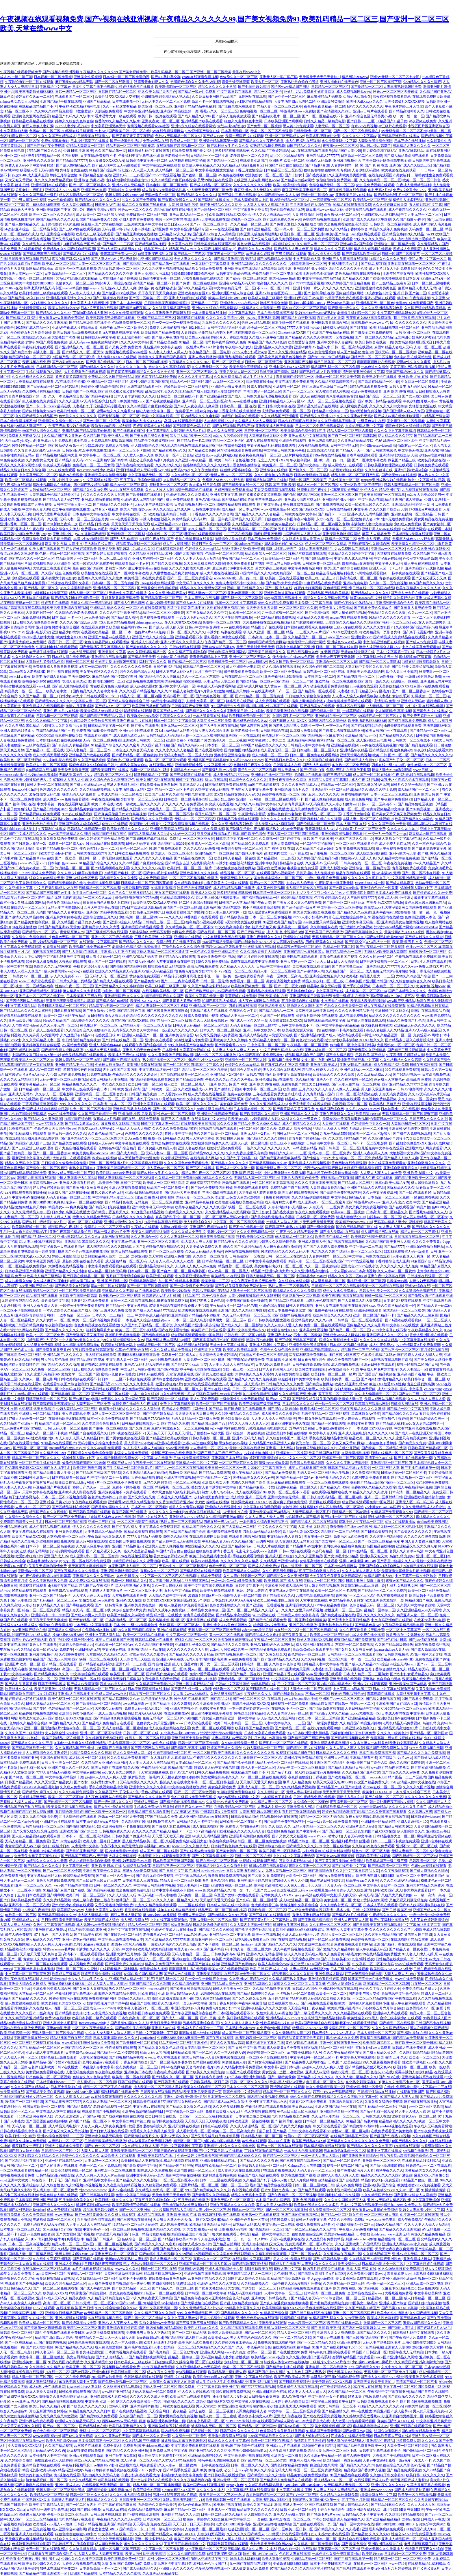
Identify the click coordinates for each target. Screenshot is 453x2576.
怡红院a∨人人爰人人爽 (135, 170)
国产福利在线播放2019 (215, 200)
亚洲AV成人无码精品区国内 (142, 500)
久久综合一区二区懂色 (210, 1256)
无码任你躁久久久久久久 (139, 1782)
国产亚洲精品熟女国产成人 (221, 396)
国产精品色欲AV (367, 1625)
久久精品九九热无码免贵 (41, 244)
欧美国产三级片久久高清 (164, 794)
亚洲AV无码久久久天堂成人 (187, 495)
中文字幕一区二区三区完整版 (339, 907)
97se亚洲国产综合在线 (202, 131)
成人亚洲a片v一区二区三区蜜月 (322, 1202)
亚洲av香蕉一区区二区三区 (20, 524)
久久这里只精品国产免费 (171, 308)
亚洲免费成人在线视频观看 (43, 706)
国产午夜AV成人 (125, 1527)
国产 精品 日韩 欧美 (94, 524)
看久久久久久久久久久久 (376, 1615)
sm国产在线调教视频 (264, 785)
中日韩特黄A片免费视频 (219, 1812)
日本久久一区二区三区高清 (221, 1030)
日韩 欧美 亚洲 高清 (124, 1089)
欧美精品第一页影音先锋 (382, 632)
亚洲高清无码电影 (14, 1669)
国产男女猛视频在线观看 (125, 1438)
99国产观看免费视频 (51, 342)
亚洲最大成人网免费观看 (424, 1148)
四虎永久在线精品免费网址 (119, 1993)
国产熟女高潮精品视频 (428, 1767)
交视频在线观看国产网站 (258, 1861)
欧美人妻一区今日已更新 (174, 455)
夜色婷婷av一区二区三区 (307, 1654)
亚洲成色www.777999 (99, 2008)
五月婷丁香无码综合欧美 (125, 1276)
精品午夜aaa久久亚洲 (362, 1880)
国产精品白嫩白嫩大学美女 (53, 1473)
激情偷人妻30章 (367, 519)
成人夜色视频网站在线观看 (259, 1001)
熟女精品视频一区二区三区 (163, 1060)
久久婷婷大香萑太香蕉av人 (302, 539)
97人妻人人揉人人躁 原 (420, 1954)
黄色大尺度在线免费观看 (55, 1880)
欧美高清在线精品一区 (432, 603)
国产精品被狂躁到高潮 (96, 1664)
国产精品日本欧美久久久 (284, 760)
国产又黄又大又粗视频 (289, 1836)
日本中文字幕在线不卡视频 (93, 87)
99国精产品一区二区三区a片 (73, 357)
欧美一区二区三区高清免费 (233, 2131)
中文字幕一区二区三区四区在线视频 (168, 1576)
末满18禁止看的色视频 (219, 2175)
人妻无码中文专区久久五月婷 (367, 667)
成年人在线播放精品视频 (176, 1910)
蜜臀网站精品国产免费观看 (354, 1640)
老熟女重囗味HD (107, 1035)
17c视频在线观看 (406, 2146)
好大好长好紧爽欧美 (81, 549)
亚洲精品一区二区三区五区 (108, 382)
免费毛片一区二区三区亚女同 (191, 839)
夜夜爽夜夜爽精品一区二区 (325, 106)
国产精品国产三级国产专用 (308, 1738)
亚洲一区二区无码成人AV (284, 136)
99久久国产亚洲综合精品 (242, 1246)
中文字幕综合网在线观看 (161, 165)
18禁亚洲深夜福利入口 (155, 254)
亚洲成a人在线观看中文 (223, 1507)
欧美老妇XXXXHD (157, 1600)
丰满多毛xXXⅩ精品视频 (384, 902)
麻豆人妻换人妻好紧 (37, 126)
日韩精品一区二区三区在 (330, 87)
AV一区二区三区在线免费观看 (263, 1777)
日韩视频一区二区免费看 (290, 1704)
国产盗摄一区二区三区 (199, 175)
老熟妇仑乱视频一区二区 (164, 1669)
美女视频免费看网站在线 (45, 2072)
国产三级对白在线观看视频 (79, 229)
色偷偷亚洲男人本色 (420, 917)
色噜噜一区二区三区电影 (224, 554)
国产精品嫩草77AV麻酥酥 (149, 1418)
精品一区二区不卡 (268, 92)
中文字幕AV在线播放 (28, 1197)
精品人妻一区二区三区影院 (274, 971)
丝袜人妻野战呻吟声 (226, 391)
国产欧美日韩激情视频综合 (190, 1989)
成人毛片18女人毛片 (258, 377)
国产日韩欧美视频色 (381, 450)
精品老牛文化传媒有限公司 (155, 441)
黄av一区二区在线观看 (85, 1222)
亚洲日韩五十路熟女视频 (191, 1738)
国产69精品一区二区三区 (187, 662)
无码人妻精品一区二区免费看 (27, 1841)
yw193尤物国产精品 (90, 534)
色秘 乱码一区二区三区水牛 (396, 441)
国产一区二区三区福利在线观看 (257, 1699)
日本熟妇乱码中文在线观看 (149, 151)
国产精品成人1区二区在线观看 (313, 1522)
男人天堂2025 (288, 770)
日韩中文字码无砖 (344, 445)
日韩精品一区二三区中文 (60, 2151)
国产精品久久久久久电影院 (137, 2180)
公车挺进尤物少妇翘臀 (198, 1679)
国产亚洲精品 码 (216, 1949)
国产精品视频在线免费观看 (39, 814)
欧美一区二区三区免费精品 (281, 672)
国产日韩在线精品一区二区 (122, 1040)
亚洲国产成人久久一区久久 (387, 1335)
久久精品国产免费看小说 (155, 1684)
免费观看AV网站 (426, 1035)
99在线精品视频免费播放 (382, 1954)
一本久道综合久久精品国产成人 (67, 1310)
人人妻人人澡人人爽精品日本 (265, 205)
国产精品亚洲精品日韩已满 (348, 1767)
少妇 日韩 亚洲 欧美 (78, 151)
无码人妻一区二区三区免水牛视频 (323, 1473)
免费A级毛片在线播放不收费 (348, 770)
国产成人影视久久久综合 (424, 937)
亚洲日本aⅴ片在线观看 (57, 1821)
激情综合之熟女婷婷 (230, 539)
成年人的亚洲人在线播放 (59, 2165)
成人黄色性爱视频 (321, 352)
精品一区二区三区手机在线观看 (107, 2087)
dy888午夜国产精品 (63, 1586)
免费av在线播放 (239, 1094)
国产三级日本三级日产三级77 (325, 386)
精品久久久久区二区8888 (347, 1276)
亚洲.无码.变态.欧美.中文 (401, 1202)
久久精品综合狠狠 (185, 1984)
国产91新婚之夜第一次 (65, 445)
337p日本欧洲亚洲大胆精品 (77, 278)
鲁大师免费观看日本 (419, 1890)
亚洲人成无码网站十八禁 (301, 1935)
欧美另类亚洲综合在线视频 (67, 608)
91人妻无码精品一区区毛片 (309, 1512)
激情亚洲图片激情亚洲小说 (172, 1998)
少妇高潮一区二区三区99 (138, 917)
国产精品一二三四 (204, 303)
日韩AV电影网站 (259, 1074)
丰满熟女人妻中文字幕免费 (371, 524)
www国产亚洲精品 (401, 1001)
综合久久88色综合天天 (137, 672)
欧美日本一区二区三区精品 (318, 1718)
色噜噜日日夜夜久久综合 (252, 765)
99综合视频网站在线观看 (193, 490)
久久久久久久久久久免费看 (131, 667)
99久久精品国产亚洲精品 (24, 2018)
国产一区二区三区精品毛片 (379, 1541)
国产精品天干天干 (350, 450)
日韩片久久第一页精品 (408, 785)
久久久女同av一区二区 (376, 957)
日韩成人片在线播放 (269, 1546)
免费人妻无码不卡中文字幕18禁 (29, 165)
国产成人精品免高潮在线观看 (406, 156)
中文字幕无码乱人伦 (161, 431)
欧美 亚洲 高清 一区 (15, 2033)
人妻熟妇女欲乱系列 (394, 696)
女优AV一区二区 (182, 834)
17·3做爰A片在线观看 (425, 509)
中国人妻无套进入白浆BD (76, 1178)
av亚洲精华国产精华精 (110, 460)
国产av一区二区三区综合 (209, 224)
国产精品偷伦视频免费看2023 (151, 1079)
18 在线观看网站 (437, 151)
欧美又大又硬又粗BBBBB (332, 1782)
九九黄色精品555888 (335, 1133)
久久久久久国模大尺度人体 (189, 568)
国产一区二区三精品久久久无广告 (253, 1610)
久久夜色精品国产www (105, 1133)
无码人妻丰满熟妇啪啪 (303, 1792)
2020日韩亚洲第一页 (34, 1477)
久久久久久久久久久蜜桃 (252, 185)
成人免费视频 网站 (153, 878)
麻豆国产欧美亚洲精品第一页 (304, 190)
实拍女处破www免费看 (96, 1600)
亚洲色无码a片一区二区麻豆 (361, 1070)
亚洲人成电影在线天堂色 (339, 82)
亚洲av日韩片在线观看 (370, 111)
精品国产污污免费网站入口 (386, 1748)
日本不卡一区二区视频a (149, 1507)
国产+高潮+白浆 (317, 165)
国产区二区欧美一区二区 (148, 298)
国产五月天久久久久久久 (320, 794)
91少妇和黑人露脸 (230, 1138)
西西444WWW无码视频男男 (334, 2092)
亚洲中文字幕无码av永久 (246, 1330)
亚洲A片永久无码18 (361, 1826)
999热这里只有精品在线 (214, 1109)
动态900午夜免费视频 (413, 298)
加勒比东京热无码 (253, 726)
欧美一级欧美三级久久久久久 (367, 504)
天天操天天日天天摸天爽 (194, 1414)
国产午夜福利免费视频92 (393, 799)
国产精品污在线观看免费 (267, 1620)
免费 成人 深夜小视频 (374, 539)
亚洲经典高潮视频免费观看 (342, 834)
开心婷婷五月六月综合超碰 (31, 332)
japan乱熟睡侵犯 (244, 401)
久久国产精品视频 (91, 760)
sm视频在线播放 (415, 2151)
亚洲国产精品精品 (97, 101)
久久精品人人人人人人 (237, 966)
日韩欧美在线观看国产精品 (29, 259)
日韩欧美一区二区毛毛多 (183, 799)
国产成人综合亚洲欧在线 (368, 853)
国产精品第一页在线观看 (171, 264)
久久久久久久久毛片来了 (367, 878)
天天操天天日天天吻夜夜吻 (205, 2121)
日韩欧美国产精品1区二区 (428, 1448)
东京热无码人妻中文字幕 (364, 426)
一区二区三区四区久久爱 (298, 608)
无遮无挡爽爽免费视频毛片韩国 (70, 1001)
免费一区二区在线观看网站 (324, 1325)
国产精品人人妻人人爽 (401, 1158)
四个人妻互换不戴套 (401, 672)
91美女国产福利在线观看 (155, 780)
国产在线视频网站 (209, 750)
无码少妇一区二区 (221, 1232)
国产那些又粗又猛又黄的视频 (120, 391)
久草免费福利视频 (355, 1453)
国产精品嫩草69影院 (150, 244)
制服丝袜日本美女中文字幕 (299, 1379)
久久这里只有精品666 (76, 1035)
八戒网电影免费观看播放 (233, 490)
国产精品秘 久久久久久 (29, 1998)
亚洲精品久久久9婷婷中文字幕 (351, 554)
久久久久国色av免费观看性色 (186, 1163)
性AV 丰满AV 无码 (386, 873)
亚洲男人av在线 (336, 1758)
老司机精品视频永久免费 (291, 2116)
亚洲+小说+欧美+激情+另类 (185, 2097)
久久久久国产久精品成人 (57, 136)
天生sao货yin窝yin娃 (20, 441)
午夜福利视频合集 (59, 1325)
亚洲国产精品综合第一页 (179, 111)
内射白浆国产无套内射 (120, 1070)
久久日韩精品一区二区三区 (104, 1099)
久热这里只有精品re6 (226, 1694)
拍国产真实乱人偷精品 (219, 1001)
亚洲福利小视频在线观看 (338, 1989)
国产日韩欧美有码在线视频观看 (376, 1925)
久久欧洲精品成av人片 (374, 1074)
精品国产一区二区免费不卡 (168, 1188)
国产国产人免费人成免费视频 (325, 1246)
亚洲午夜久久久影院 (38, 160)
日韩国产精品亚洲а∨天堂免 (59, 927)
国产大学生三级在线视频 (219, 726)
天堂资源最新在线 (180, 1374)
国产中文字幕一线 (312, 465)
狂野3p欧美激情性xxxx (127, 401)
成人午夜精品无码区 (247, 1473)
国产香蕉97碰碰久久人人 (177, 200)
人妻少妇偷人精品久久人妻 (43, 1605)
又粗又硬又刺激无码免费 (120, 598)
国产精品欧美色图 (164, 342)
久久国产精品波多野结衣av (208, 986)
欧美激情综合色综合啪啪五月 (303, 431)
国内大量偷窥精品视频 (348, 613)
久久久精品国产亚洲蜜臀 (280, 416)
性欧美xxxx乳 (238, 1119)
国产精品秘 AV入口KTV (26, 298)
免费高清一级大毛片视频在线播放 (396, 1738)
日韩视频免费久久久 (114, 1831)
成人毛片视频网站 (176, 544)
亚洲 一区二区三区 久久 (33, 1885)
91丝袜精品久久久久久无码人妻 (285, 1251)
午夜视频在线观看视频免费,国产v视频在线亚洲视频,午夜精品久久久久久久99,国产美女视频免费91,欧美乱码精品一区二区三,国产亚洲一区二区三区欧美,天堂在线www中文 (130, 72)
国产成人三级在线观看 (46, 1030)
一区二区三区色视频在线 (319, 1630)
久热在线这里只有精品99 (226, 608)
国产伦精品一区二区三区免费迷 (259, 696)
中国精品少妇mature (185, 770)
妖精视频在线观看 (191, 318)
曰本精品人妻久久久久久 (412, 146)
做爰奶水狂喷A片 (168, 1384)
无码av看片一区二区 (160, 195)
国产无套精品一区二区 (86, 1620)
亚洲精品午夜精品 (354, 750)
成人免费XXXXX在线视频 (116, 357)
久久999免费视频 (72, 1654)
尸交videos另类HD (340, 303)
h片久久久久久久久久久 (365, 106)
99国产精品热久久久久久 (55, 219)
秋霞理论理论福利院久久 (148, 2126)
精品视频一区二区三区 (237, 873)
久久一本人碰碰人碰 (167, 1586)
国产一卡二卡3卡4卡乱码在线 (48, 406)
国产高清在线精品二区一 (105, 362)
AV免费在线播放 (230, 175)
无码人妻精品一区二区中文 (412, 1851)
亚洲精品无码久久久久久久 (414, 1025)
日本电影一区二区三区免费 (167, 185)
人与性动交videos (25, 1025)
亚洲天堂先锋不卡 (184, 1708)
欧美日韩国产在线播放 (129, 1512)
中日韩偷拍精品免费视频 (81, 1040)
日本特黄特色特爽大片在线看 (233, 1846)
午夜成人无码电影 (57, 465)
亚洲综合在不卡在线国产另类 (188, 740)
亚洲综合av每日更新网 (228, 386)
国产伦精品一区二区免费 (315, 824)
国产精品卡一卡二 (191, 441)
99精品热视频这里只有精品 (428, 1006)
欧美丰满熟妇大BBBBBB (34, 283)
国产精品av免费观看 (214, 1473)
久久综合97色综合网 (293, 1281)
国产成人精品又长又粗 (380, 2052)
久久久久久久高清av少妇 (225, 318)
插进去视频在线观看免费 (402, 726)
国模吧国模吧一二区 (108, 681)
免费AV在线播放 (57, 2018)
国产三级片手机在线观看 (237, 195)
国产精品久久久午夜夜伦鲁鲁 (261, 141)
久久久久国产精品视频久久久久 (143, 691)
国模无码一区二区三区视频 (395, 352)
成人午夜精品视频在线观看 (50, 1527)
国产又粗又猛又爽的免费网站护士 (241, 1286)
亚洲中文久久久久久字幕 (148, 1787)
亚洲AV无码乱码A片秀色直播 (146, 1364)
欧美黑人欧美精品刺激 (367, 1001)
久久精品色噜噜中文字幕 (272, 1989)
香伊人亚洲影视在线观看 (429, 1335)
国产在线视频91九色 (302, 652)
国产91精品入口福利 (21, 318)
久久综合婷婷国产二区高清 (322, 667)
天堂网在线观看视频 (324, 1502)
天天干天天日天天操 (261, 608)
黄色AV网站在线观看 (253, 244)
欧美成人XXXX (203, 893)
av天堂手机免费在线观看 (344, 298)
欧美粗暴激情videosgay (44, 1561)
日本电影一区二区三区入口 (317, 750)
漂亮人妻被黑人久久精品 (385, 1030)
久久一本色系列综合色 (65, 396)
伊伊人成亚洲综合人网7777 (379, 647)
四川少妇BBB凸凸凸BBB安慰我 (300, 1930)
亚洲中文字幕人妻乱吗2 (335, 342)
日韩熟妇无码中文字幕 (98, 337)
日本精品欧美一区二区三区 (205, 2048)
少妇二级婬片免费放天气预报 (106, 445)
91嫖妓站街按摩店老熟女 (421, 662)
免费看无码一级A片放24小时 (146, 1708)
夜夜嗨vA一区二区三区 (340, 146)
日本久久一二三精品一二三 (113, 1315)
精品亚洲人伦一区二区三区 (417, 1615)
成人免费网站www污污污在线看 (68, 971)
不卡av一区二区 (269, 288)
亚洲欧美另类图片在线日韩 (217, 1974)
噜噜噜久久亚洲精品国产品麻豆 (162, 357)
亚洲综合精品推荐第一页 (218, 141)
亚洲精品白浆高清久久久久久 (68, 298)
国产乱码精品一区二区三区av (55, 1600)
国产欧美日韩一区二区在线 (129, 131)
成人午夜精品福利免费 (391, 1065)
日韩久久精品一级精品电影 (324, 121)
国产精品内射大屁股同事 (34, 1812)
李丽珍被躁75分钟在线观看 (199, 2033)
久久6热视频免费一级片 (239, 1743)
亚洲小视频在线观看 (380, 298)
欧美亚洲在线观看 (160, 1276)
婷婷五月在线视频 (55, 603)
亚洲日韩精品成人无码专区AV (282, 401)
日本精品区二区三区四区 (283, 170)
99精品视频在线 (263, 1684)
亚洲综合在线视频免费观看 (218, 1114)
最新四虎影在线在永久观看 (320, 819)
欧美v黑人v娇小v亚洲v (395, 898)
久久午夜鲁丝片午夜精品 (273, 475)
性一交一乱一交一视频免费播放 (176, 323)
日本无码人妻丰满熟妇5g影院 (168, 1340)
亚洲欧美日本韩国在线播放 (286, 1433)
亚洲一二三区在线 (102, 1522)
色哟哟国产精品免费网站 (267, 642)
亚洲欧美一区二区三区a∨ (114, 1645)
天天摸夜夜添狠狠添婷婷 (282, 1246)
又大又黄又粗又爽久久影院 (204, 563)
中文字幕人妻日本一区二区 (384, 1885)
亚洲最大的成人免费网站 (27, 642)
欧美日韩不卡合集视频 (231, 460)
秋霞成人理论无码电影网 (39, 170)
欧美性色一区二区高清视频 (21, 760)
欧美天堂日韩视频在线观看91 (69, 1807)
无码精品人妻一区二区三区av (256, 1178)
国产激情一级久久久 (343, 308)
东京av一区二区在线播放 (84, 1202)
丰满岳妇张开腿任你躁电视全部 (386, 160)
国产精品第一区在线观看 (317, 691)
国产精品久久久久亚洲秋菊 (46, 323)
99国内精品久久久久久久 (213, 1178)
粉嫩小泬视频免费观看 (224, 1148)
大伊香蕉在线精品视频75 (67, 1266)
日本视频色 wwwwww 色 (370, 323)
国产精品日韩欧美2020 (50, 809)
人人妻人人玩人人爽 (84, 293)
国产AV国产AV (181, 1772)
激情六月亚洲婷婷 (79, 706)
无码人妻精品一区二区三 (191, 1954)
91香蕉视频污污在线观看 (68, 1998)
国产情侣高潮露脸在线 (326, 1708)
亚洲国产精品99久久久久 (405, 372)
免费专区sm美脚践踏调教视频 (345, 1119)
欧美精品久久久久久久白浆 (334, 1074)
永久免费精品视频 (57, 1900)
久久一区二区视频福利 (322, 1266)
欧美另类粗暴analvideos (90, 1153)
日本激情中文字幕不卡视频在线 (186, 1050)
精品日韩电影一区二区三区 (398, 328)
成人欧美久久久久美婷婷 (280, 1414)
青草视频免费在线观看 (157, 617)
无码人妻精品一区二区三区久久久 (338, 937)
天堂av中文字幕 (124, 1949)
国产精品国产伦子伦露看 (236, 1763)
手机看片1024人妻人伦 (90, 966)
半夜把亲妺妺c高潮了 (24, 2023)
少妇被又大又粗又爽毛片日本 (63, 726)
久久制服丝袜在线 (379, 470)
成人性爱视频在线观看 (22, 2003)
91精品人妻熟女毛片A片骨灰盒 (193, 691)
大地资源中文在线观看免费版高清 (164, 1856)
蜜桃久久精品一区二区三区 (195, 1640)
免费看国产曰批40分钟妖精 (196, 411)
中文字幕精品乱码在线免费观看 (271, 445)
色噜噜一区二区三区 (228, 1689)
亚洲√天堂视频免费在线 (210, 219)
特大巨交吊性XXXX (282, 1330)
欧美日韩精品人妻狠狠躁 (109, 1079)
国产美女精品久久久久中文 (206, 613)
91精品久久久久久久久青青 (390, 617)
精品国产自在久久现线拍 (48, 1512)
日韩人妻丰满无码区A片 (407, 386)
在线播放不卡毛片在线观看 (343, 1030)
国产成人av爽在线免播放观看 (397, 416)
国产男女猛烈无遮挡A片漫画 (272, 1217)
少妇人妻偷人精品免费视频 (355, 1389)
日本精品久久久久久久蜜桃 (133, 1217)
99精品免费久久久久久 (79, 1084)
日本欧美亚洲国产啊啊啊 (283, 121)
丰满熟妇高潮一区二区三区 (256, 2038)
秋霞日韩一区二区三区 (297, 234)
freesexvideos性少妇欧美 (95, 470)
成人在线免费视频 (353, 1016)
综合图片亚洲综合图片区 (40, 1138)
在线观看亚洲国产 (254, 160)
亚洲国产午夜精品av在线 (331, 332)
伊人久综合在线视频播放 (281, 667)
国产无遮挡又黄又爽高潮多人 (102, 647)
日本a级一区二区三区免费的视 (126, 77)
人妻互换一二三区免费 (214, 721)
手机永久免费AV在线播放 (153, 1807)
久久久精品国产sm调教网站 (252, 1541)
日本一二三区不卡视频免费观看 (206, 524)
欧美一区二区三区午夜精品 (65, 1016)
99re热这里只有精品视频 (321, 922)
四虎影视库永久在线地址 (152, 426)
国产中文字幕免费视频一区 (212, 1856)
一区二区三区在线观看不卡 (282, 799)
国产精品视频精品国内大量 (57, 455)
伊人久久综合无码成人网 (172, 509)
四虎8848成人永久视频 (117, 1684)
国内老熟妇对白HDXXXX (284, 544)
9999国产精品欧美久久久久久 (263, 745)
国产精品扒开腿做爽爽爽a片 (390, 750)
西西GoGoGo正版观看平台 (225, 947)
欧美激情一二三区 (215, 1281)
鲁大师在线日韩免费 (204, 485)
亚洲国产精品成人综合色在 (222, 1984)
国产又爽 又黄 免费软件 (123, 347)
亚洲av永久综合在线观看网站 (193, 126)
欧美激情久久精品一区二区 (412, 544)
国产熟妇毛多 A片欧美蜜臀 (320, 372)
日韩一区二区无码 (214, 981)
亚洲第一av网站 (248, 799)
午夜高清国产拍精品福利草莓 (323, 2018)
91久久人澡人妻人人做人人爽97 (110, 2033)
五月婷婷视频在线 (434, 1350)
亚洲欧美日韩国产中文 (53, 210)
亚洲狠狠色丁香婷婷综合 (191, 1959)
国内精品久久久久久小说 (118, 878)
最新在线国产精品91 (88, 568)
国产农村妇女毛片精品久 (409, 1674)
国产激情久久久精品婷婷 (24, 917)
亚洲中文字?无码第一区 (177, 686)
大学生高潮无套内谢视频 (258, 1192)
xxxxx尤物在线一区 (370, 883)
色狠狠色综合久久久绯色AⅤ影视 (195, 82)
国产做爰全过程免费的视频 (372, 332)
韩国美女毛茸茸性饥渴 (290, 1925)
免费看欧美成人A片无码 (224, 2111)
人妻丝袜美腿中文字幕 (413, 1694)
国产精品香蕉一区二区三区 (162, 598)
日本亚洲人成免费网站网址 (257, 234)
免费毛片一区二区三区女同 (93, 465)
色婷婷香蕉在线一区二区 (281, 794)
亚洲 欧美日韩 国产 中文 (432, 794)
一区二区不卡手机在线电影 (39, 1463)
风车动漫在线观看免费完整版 (239, 450)
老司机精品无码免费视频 (402, 1723)
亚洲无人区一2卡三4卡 (386, 568)
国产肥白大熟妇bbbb (283, 1409)
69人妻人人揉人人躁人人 (168, 352)
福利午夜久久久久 (153, 662)
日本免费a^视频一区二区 (34, 868)
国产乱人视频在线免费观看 (36, 401)
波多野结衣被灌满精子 (232, 151)
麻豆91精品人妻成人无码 (417, 288)
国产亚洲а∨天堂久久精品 (329, 1713)
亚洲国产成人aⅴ (280, 1335)
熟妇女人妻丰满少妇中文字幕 (214, 1487)
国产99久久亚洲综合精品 (287, 352)
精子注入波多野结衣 (408, 200)
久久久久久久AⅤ (380, 1433)
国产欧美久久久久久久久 (413, 1532)
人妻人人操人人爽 (95, 2151)
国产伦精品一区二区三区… (430, 730)
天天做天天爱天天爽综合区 (260, 1782)
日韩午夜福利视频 (167, 667)
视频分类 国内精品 (183, 1473)
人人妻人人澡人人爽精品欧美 (354, 696)
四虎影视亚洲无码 (267, 534)
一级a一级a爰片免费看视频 (325, 878)
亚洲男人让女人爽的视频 (164, 1546)
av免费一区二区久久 (255, 1974)
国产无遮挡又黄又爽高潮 (85, 1335)
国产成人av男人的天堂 (166, 627)
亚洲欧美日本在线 (238, 269)
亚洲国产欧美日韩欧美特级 (310, 996)
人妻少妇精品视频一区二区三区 (53, 942)
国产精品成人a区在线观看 (112, 981)
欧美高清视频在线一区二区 (71, 2170)
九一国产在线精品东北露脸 (179, 1281)
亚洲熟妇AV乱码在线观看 (68, 1590)
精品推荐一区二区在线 (235, 1266)
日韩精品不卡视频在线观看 (237, 819)
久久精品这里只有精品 (146, 554)
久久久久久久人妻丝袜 (143, 1409)
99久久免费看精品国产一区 (348, 1360)
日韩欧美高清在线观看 (373, 1856)
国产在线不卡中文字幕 (278, 1389)
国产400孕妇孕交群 (166, 77)
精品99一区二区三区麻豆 (128, 485)
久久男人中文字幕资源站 (416, 1605)
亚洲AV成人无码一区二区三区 (71, 1173)
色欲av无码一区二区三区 (71, 937)
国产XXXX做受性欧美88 (342, 632)
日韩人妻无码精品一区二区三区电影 (411, 485)
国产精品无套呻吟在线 (65, 883)
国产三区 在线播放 (175, 1119)
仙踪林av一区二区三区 (415, 445)
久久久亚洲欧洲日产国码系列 (167, 313)
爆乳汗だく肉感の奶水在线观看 (404, 780)
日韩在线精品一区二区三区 (391, 1453)
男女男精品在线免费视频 (433, 519)
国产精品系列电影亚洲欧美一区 (75, 598)
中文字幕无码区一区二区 (38, 475)
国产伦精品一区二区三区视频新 (68, 1802)
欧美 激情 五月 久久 (407, 942)
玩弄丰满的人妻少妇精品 (414, 2072)
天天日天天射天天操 (165, 2023)
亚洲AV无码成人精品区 (423, 1030)
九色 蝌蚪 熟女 (127, 1576)
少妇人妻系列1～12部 (193, 1885)
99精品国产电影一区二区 (123, 873)
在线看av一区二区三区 (338, 785)
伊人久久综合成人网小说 (132, 1753)
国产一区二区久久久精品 (374, 337)
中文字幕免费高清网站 (305, 568)
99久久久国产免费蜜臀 (139, 200)
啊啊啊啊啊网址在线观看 (376, 362)
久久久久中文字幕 (134, 342)
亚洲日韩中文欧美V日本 (262, 1030)
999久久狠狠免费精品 (212, 961)
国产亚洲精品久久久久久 (280, 1659)
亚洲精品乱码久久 (258, 1984)
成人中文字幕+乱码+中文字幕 (400, 1389)
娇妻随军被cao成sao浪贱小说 (363, 1586)
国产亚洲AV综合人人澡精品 (213, 234)
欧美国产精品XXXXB (308, 509)
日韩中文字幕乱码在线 (233, 273)
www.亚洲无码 (177, 1448)
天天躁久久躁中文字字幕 (167, 1595)
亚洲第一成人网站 (280, 1448)
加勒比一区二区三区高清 (121, 991)
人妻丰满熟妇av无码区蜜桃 (149, 932)
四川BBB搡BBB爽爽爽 (43, 205)
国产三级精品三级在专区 (391, 283)
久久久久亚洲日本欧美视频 (315, 1183)
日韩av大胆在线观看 (294, 1551)
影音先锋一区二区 (22, 136)
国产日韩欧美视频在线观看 (90, 1512)
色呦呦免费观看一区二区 (131, 323)
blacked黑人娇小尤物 (38, 637)
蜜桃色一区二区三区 (246, 219)
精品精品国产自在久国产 (164, 996)
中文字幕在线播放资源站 (214, 170)
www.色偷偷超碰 (61, 200)
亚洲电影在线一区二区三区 (336, 716)
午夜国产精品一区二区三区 (242, 558)
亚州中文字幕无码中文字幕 (152, 1207)
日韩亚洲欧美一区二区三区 (46, 1399)
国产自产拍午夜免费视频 (46, 146)
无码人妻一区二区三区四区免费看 (293, 834)
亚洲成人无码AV (21, 1094)
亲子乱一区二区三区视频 (266, 328)
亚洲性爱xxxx (361, 637)
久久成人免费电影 (74, 1787)
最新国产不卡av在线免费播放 (80, 1251)
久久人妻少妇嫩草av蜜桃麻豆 (79, 873)
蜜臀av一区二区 (27, 603)
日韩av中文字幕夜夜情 (273, 966)
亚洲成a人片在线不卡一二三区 (200, 2028)
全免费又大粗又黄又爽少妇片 (36, 1856)
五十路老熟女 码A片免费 (60, 224)
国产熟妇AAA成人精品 (33, 1635)
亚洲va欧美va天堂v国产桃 (409, 853)
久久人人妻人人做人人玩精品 (197, 558)
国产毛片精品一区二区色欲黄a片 (137, 755)
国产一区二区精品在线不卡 (323, 116)
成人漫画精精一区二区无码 (126, 1261)
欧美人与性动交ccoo (63, 308)
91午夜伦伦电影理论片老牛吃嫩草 (45, 1576)
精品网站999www (354, 77)
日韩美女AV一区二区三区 (29, 976)
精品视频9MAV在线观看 (278, 1817)
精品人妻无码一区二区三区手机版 (161, 1006)
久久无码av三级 (420, 1812)
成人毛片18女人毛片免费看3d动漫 (395, 269)
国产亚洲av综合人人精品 (122, 922)
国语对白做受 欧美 (271, 868)
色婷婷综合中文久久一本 (370, 1124)
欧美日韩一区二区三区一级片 (189, 868)
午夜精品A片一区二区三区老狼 (233, 1305)
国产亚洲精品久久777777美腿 (404, 1084)
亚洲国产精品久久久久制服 (65, 1271)
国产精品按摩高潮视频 (233, 1615)
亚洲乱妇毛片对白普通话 (350, 1841)
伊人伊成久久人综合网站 (276, 1718)
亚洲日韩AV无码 (87, 1649)
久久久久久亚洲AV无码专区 (428, 549)
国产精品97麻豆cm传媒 (256, 1487)
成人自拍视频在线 (345, 1364)
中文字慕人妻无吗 (36, 509)
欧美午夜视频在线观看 (217, 1590)
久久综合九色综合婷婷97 (31, 937)
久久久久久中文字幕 (138, 1384)
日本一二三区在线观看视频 (220, 2180)
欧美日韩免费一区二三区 (76, 411)
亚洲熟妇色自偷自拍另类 (300, 82)
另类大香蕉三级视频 (270, 568)
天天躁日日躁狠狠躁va (268, 519)
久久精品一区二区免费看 (174, 1178)
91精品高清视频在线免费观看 (22, 608)
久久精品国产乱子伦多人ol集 (79, 922)
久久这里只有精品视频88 (408, 1438)
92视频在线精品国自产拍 (295, 1753)
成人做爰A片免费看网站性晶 (164, 190)
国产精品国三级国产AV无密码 (84, 1856)
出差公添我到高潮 (135, 888)
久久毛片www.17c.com (246, 760)
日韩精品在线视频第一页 (86, 829)
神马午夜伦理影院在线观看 (200, 1369)
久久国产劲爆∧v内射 (409, 219)
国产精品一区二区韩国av (429, 1733)
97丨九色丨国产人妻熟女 (53, 1935)
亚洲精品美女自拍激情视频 (105, 475)
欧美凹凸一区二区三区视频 (120, 1296)
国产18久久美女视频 (166, 563)
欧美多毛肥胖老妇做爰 (323, 136)
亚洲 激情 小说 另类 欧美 (137, 1114)
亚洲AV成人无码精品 (128, 185)
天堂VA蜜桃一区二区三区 (66, 1536)
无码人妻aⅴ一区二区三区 (207, 593)
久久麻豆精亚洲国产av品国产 (214, 97)
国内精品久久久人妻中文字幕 (95, 691)
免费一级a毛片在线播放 (351, 996)
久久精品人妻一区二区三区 (317, 244)
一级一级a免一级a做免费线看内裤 (238, 976)
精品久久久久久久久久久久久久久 (156, 1016)
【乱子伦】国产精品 (207, 1409)
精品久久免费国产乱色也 (406, 1020)
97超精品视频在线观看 (29, 1590)
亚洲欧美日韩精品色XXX (229, 239)
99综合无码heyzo (176, 470)
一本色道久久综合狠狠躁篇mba (146, 1320)
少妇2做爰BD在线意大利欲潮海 (326, 1851)
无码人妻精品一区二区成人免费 (188, 755)
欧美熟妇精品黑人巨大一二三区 (370, 976)
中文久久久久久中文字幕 (279, 819)
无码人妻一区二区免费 (70, 1428)
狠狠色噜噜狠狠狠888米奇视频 (327, 170)
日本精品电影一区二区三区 (203, 667)
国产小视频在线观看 (62, 672)
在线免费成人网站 (204, 1158)
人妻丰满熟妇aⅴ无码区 (228, 1738)
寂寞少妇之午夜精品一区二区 (361, 1522)
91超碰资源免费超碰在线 (236, 1792)
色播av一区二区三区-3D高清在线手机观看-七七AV (68, 131)
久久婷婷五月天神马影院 (104, 1738)
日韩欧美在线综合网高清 (78, 1296)
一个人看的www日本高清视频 (353, 1271)
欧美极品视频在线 (431, 460)
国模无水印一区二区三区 (319, 1409)
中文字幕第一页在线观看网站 (59, 804)
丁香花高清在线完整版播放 (239, 411)
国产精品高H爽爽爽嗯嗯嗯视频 (117, 1718)
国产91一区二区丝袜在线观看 (279, 2146)
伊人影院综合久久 (145, 445)
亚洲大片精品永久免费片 (425, 1885)
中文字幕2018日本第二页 (267, 740)
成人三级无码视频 (112, 1713)
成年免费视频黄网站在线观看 (349, 701)
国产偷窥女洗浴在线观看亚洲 (341, 730)
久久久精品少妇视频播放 (311, 1197)
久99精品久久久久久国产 (422, 82)
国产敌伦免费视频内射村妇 (212, 1188)
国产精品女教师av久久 (169, 450)
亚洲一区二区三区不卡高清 (101, 1733)
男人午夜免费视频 (204, 1399)
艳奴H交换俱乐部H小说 (75, 1640)
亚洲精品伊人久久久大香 (273, 347)
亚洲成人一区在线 (405, 681)
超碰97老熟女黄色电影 (207, 1301)
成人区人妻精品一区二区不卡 (425, 1217)
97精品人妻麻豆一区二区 (85, 146)
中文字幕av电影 (20, 1674)
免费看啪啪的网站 (355, 794)
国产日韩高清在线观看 (171, 2082)
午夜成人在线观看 (145, 1227)
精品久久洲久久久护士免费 (375, 789)
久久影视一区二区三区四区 (330, 1925)
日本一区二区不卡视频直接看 (63, 1497)
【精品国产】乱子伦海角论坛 (203, 1296)
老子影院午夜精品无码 (287, 210)
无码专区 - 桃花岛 (115, 229)
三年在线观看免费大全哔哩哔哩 (277, 1094)
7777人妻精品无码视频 (144, 1536)
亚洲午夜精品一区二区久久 (297, 1487)
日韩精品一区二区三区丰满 (99, 888)
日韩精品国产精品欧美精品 (328, 593)
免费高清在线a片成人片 (420, 1989)
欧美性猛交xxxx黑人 (362, 2018)
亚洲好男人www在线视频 (381, 529)
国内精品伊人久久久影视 (230, 1645)
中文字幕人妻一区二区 (88, 701)
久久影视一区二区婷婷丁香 (280, 839)
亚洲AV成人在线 (129, 1600)
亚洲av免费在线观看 (366, 391)
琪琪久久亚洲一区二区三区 (264, 632)
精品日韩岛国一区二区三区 (119, 269)
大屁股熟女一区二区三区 (396, 1045)
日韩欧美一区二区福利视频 (391, 224)
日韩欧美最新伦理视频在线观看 (267, 396)
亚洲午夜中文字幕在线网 (386, 1276)
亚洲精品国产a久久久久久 (124, 996)
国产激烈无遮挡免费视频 (171, 1826)
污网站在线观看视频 (371, 573)
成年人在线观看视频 (261, 441)
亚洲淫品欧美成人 (271, 1006)
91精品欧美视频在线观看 (143, 1532)
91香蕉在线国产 (55, 947)
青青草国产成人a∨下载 (22, 1846)
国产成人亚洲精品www (87, 785)
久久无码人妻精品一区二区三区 (247, 1315)
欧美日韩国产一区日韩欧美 (280, 1851)
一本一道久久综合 (144, 1394)
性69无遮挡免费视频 (365, 411)
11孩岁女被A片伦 (378, 293)
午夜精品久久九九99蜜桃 (253, 249)
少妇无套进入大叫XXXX (269, 460)
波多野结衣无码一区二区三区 (414, 2116)
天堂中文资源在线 (314, 1600)
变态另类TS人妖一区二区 (238, 372)
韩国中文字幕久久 (209, 1065)
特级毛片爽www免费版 (297, 111)
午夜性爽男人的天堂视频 (161, 1679)
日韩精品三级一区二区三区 (163, 922)
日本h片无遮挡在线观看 (99, 308)
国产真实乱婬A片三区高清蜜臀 (285, 1065)
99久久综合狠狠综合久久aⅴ (409, 981)
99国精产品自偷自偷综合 (284, 165)
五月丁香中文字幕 (208, 672)
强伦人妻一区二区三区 (258, 1767)
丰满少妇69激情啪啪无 (90, 539)
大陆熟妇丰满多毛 (65, 337)
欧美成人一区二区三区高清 (46, 765)
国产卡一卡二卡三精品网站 (328, 357)
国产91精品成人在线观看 (27, 1133)
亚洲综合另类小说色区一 (78, 1713)
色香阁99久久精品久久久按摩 (117, 121)
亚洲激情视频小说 (347, 160)
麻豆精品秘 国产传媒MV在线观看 (55, 2062)
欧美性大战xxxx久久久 (32, 1256)
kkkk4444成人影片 (22, 829)
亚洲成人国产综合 (279, 1556)
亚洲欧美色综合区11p (194, 293)
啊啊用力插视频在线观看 (237, 357)
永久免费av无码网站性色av (142, 1389)
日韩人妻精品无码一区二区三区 (270, 1276)
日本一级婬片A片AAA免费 (145, 632)
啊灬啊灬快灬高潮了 (114, 558)
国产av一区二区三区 (298, 391)
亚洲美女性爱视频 (87, 77)
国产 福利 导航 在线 (319, 293)
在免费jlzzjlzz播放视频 (99, 1630)
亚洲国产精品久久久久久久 (275, 1944)
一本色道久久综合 (375, 367)
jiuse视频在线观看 (363, 686)
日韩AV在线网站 (171, 2067)
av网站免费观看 (184, 932)
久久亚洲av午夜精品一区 (194, 460)
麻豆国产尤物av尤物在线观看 (236, 1895)
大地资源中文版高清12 (299, 1507)
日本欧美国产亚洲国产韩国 (366, 981)
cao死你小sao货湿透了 (168, 701)
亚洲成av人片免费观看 (54, 441)
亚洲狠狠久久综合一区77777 (59, 421)
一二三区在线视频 (238, 534)
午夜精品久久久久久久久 (388, 1915)
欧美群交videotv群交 (142, 716)
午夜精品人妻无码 (216, 1541)
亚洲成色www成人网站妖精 (216, 455)
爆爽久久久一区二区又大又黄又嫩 (300, 1984)
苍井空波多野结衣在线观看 (414, 318)
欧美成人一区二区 (184, 141)
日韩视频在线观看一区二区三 (417, 1237)
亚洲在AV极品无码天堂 (237, 283)
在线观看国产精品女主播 (409, 1939)
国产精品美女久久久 (278, 1595)
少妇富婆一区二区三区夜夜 (141, 799)
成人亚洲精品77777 (165, 524)
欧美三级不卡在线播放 (379, 377)
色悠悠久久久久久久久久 (78, 416)
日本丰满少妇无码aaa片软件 (98, 1821)
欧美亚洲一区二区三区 (155, 106)
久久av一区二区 (420, 613)
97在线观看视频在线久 (278, 2170)
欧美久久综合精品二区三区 (204, 2087)
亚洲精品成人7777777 (322, 156)
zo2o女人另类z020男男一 (426, 495)
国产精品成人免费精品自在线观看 (399, 637)
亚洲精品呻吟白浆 (14, 1527)
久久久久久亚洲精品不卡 (354, 1011)
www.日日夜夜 (19, 676)
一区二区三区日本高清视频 (272, 1183)
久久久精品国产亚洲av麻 (298, 1394)
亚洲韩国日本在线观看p (49, 185)
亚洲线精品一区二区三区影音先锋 (101, 1094)
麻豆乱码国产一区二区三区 (215, 814)
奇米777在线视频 (364, 126)
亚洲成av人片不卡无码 (118, 952)
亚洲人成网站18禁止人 (17, 730)
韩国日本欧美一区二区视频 (44, 2107)
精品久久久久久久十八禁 (217, 87)
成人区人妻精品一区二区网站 (81, 195)
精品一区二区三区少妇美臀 (163, 613)
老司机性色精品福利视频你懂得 (136, 947)
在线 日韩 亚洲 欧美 (281, 1360)
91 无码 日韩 (329, 652)
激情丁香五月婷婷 (223, 2003)
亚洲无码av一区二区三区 (179, 726)
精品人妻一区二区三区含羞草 (279, 106)
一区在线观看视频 (424, 1197)
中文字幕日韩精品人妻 (348, 1197)
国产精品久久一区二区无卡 (83, 352)
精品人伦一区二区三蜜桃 (419, 1232)
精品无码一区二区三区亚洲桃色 (183, 2043)
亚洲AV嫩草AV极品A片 (312, 347)
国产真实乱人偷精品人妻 (157, 1148)
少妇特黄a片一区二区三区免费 (362, 829)
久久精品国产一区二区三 (307, 637)
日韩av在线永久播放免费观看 (22, 2028)
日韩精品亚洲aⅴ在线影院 (55, 2175)
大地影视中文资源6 (404, 1153)
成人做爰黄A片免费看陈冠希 (270, 912)
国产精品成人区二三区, (356, 1183)
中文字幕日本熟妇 (241, 313)
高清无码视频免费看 (202, 966)
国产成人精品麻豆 (400, 883)
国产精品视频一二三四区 (276, 858)
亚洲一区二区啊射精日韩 (383, 1497)
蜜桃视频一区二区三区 (347, 809)
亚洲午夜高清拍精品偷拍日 (70, 1232)
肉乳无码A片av (379, 190)
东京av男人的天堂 (330, 318)
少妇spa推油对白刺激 (435, 455)
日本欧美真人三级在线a (84, 996)
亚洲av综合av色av (271, 1846)
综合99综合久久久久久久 (90, 1020)
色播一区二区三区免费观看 (100, 2165)
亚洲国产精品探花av (127, 1546)
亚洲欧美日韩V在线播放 (354, 195)
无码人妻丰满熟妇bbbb (64, 907)
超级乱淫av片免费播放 (270, 1625)
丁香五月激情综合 (248, 170)
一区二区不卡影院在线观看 (21, 1310)
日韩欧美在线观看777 (93, 136)
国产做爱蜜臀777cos (230, 1045)
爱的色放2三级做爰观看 (125, 760)
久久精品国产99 (133, 1821)
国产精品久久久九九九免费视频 (252, 1379)
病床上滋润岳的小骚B (134, 337)
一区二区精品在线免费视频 (274, 617)
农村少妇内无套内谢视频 (149, 382)
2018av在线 (13, 288)
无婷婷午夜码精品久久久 (20, 1301)
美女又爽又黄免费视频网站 (366, 1207)
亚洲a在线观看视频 (416, 1104)
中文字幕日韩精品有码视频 (29, 239)
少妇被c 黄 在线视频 (172, 657)
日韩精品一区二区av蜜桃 (351, 1512)
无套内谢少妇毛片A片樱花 (414, 337)
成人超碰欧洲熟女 (144, 686)
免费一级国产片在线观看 (244, 136)
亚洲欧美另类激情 (331, 101)
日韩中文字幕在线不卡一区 (299, 1025)
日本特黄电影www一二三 (55, 2082)
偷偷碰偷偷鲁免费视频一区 (337, 180)
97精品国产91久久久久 (44, 151)
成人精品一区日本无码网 (241, 509)
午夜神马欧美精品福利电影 (80, 106)
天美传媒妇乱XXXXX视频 (404, 101)
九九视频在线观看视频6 (420, 490)
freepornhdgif (377, 1777)
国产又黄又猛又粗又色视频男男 (215, 2136)
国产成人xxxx (213, 136)
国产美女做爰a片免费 (99, 1011)
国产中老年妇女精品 (253, 87)
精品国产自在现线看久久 (88, 1433)
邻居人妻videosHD (188, 1949)
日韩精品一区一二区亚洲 (209, 156)
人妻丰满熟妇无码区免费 (402, 87)
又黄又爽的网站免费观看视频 (413, 367)
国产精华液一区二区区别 (126, 534)
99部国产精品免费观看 (415, 745)
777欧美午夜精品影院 (38, 1910)
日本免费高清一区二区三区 (129, 1743)
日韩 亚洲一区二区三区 (413, 332)
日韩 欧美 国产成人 (370, 1055)
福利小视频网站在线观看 (52, 485)
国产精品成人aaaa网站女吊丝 (225, 2102)
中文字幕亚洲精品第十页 (407, 878)
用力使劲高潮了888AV (380, 151)
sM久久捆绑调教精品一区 (146, 652)
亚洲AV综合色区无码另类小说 (368, 116)
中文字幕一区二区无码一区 (187, 1635)
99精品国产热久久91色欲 (267, 342)
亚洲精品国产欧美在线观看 (202, 121)
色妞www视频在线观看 (428, 1866)
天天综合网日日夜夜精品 (306, 2008)
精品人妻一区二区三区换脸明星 (184, 1880)
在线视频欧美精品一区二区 (101, 632)
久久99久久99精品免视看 (53, 111)
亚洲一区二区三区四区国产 (341, 495)
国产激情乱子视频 (228, 1089)
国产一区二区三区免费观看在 (356, 131)
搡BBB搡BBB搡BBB (67, 1635)
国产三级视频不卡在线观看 (106, 932)
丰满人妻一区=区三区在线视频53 (368, 819)
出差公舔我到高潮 (421, 1384)
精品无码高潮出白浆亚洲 (272, 269)
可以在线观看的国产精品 (429, 2028)
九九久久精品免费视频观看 (155, 1905)
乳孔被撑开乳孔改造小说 (191, 976)
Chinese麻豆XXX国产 (294, 332)
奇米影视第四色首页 (341, 396)
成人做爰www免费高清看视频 (66, 799)
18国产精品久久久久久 (304, 146)
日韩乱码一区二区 (169, 1979)
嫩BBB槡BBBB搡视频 (160, 1915)
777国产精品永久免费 (161, 1817)
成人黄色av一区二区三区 (282, 686)
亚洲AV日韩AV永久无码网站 (272, 1645)
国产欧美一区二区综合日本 (416, 2043)
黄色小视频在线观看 (156, 1792)
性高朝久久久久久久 (272, 283)
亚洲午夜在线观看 (159, 1040)
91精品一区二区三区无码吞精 (321, 1817)
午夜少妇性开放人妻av (420, 401)
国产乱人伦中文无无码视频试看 (116, 165)
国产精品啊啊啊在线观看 (110, 868)
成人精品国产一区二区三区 (419, 789)
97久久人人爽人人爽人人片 (248, 1423)
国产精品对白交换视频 (298, 318)
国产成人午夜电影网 (167, 337)
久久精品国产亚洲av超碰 (315, 848)
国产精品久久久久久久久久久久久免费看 (358, 2141)
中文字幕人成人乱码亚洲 (89, 303)
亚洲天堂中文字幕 (224, 495)
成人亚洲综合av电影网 (57, 234)
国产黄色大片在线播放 (430, 711)
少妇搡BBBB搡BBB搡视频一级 (180, 2038)
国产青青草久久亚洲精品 (367, 1050)
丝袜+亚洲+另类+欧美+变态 (243, 549)
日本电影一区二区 (141, 1271)
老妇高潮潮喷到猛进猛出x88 (127, 180)
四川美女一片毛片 (29, 1522)
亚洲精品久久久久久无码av (94, 1576)
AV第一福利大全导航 (426, 1654)
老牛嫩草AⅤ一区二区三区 (427, 765)
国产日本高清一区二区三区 (21, 1355)
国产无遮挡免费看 (314, 1679)
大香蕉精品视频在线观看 (34, 382)
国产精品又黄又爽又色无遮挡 (301, 2038)
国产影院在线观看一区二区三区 (184, 1074)
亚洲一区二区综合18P (317, 195)
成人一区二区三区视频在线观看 (332, 401)
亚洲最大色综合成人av (76, 1645)
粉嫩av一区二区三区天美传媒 (395, 92)
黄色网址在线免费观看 (348, 1163)
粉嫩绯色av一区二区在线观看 (428, 2165)
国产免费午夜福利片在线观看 (329, 1310)
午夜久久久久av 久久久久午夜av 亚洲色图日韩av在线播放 (249, 1079)
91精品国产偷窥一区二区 (419, 2180)
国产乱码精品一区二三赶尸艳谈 (382, 2107)
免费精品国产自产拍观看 (190, 239)
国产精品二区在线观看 (286, 1301)
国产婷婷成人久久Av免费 (432, 893)
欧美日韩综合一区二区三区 (424, 1379)
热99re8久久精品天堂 (134, 1998)
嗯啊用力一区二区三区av (227, 1320)
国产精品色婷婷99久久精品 (403, 234)
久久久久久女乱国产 (378, 627)
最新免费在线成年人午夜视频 (29, 504)
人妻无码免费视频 (393, 1094)
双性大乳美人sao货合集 (128, 1138)
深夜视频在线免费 (423, 121)
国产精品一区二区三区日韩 (171, 1020)
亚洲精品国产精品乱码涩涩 (142, 927)
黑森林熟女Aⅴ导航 (365, 1414)
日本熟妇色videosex (62, 863)
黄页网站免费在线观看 (419, 907)
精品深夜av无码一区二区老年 (138, 544)
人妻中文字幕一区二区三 (205, 701)
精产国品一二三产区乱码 (407, 1777)
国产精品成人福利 (124, 617)
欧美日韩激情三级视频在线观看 (43, 293)
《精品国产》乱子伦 (391, 121)
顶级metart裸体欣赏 (238, 809)
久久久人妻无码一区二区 (59, 1025)
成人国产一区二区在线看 (372, 775)
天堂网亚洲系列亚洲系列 (314, 1011)
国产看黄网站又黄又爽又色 (294, 1109)
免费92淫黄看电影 (55, 141)
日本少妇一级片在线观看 (291, 323)
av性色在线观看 (165, 1743)
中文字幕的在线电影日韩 (324, 760)
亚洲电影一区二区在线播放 (115, 2170)
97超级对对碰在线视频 (346, 470)
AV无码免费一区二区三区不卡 (404, 131)
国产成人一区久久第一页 (248, 1020)
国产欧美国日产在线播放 (109, 770)
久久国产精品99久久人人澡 (278, 195)
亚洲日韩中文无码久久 (392, 1011)
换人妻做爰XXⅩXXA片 (106, 160)
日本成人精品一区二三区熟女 (120, 794)
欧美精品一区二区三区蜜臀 (404, 1310)
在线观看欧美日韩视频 (198, 1124)
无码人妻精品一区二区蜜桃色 (124, 1728)
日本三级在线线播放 (409, 141)
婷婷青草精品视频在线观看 (366, 210)
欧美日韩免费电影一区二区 (249, 716)
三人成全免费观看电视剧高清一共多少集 (319, 1910)
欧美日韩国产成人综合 (101, 1920)
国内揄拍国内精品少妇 (241, 750)
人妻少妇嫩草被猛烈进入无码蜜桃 (254, 1296)
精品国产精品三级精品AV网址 (102, 716)
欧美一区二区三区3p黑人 (371, 1133)
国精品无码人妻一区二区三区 (279, 1168)
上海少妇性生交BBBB (65, 480)
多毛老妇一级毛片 (29, 190)
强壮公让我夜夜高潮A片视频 (95, 210)
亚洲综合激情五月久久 (292, 789)
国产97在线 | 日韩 (37, 1428)
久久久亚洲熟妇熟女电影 (48, 1581)
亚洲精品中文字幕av (55, 87)
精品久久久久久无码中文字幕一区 (352, 2097)
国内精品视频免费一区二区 (236, 1654)
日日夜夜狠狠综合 (312, 1360)
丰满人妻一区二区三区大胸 (251, 1949)
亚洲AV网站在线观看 (355, 1065)
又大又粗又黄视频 (19, 180)
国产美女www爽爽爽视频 (335, 1856)
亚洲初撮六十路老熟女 (58, 578)
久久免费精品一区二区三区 (380, 180)
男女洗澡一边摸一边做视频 (283, 2072)
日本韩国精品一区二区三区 (57, 367)
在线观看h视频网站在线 (329, 1492)
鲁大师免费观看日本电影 (245, 563)
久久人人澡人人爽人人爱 (426, 1399)
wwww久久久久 (170, 917)
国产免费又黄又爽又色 (53, 1350)
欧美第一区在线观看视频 (284, 578)
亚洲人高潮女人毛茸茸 (151, 273)
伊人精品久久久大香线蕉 (82, 991)
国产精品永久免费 (175, 1423)
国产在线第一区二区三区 (216, 932)
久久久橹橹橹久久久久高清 (32, 377)
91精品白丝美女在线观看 (240, 416)
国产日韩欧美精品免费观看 (128, 853)
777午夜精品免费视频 (331, 1605)
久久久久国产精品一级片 (38, 195)
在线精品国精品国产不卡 (38, 106)
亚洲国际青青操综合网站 (330, 323)
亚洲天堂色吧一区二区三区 (153, 558)
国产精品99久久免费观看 (250, 844)
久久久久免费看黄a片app (431, 1242)
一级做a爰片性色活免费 (423, 676)
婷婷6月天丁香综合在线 (113, 283)
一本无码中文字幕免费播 (211, 264)
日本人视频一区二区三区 (376, 2033)
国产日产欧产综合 (251, 932)
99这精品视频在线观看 (419, 1566)
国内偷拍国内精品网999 (301, 495)
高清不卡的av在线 (378, 1458)
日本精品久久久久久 (297, 1404)
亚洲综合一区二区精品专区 (36, 229)
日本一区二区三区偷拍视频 (270, 917)
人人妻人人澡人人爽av (109, 1984)
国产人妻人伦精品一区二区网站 (356, 1084)
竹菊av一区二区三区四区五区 (306, 2136)
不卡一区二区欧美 (307, 1335)
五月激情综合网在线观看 (300, 1001)
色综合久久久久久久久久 (81, 2156)
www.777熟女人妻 (49, 1124)
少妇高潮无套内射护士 (146, 912)
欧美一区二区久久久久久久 (197, 1104)
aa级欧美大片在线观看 (118, 2156)
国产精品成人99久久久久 (370, 593)
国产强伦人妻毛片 (248, 853)
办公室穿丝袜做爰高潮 (420, 558)
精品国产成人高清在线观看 (258, 2175)
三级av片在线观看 (347, 627)
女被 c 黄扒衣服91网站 (318, 1060)
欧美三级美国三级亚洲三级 (165, 986)
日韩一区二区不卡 (79, 662)
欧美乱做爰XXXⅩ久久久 (128, 529)
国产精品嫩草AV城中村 (304, 1546)
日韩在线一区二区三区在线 (324, 672)
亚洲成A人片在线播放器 (37, 819)
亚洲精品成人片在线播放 (209, 1011)
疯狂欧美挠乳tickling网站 (74, 1482)
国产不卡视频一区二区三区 (219, 1944)
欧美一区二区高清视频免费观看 (96, 1320)
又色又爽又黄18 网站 (348, 1443)
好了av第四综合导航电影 (364, 1974)
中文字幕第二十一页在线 (110, 1477)
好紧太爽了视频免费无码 (288, 1502)
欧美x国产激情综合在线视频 (345, 568)
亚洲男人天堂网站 (192, 1915)
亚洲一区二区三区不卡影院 (129, 450)
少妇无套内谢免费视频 (136, 219)
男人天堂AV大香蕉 (200, 1138)
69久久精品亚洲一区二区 (392, 1035)
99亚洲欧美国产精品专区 (282, 922)
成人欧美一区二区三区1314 (366, 991)
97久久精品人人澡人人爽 (140, 2146)
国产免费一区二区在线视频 (197, 283)
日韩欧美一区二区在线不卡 (177, 396)
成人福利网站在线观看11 (315, 1645)
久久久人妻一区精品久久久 (177, 1900)
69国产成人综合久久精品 (41, 431)
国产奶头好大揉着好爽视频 (106, 554)
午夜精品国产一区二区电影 (273, 273)
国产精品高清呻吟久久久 (363, 932)
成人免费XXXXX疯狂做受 (275, 824)
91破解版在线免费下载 (50, 593)
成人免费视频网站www (354, 92)
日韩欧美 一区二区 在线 (238, 406)
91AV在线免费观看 (61, 470)
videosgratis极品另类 (257, 1630)
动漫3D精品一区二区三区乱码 (404, 1708)
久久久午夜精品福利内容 (342, 2052)
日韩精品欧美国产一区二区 (191, 2052)
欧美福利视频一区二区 (29, 1227)
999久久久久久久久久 (75, 1104)
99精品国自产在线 (419, 1600)
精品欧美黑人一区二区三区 (265, 554)
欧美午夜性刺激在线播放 (71, 509)
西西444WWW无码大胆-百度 (34, 1640)
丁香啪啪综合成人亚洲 (90, 313)
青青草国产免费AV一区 (118, 254)
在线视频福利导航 (169, 549)
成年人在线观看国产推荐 (307, 1468)
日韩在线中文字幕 (206, 509)
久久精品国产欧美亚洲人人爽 (105, 436)
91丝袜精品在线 (234, 500)
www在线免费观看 (62, 1114)
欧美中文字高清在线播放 (292, 1074)
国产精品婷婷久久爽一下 (429, 1418)
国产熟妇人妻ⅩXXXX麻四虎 (70, 1718)
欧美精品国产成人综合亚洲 (148, 1812)
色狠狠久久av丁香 (243, 1011)
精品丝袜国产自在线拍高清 (71, 2038)
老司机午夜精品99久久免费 (225, 342)
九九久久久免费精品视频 (53, 180)
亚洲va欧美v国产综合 (332, 234)
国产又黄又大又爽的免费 (412, 608)
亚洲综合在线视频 (293, 441)
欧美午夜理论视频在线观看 (342, 1296)
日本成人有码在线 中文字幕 (402, 1713)
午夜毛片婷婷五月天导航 (404, 106)
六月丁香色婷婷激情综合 (241, 465)
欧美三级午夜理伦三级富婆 (277, 1600)
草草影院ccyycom (70, 1910)
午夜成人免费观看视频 (312, 1212)
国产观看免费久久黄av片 (282, 219)
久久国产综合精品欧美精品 (425, 308)
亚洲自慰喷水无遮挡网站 (380, 214)
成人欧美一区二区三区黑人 (228, 1271)
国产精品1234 (220, 1699)
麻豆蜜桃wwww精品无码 (74, 82)
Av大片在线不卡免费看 (126, 490)
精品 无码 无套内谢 (61, 898)
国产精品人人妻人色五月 (293, 249)
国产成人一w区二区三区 (180, 2018)
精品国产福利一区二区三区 (389, 622)
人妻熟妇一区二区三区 (65, 2141)
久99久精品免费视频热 (298, 1787)
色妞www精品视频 (256, 323)
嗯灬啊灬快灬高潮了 (375, 146)
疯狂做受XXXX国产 (305, 1964)
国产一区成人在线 (278, 588)
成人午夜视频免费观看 (393, 848)
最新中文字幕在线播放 (431, 898)
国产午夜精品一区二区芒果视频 (380, 947)
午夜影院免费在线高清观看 (92, 1350)
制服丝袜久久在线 (19, 1689)
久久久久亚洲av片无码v (355, 416)
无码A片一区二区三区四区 (194, 819)
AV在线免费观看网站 (168, 131)
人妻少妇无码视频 (366, 170)
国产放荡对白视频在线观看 (122, 2116)
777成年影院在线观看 (59, 760)
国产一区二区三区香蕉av (411, 691)
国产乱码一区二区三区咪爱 (247, 278)
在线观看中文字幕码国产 (98, 942)
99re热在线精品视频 (330, 455)
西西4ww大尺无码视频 (128, 1944)
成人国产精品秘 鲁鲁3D (355, 352)
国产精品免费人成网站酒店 (62, 1050)
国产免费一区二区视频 (264, 126)
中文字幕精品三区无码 (44, 1876)
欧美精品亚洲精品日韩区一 (169, 514)
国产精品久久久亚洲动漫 (43, 1119)
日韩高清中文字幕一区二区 (147, 160)
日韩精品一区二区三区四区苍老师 (323, 524)
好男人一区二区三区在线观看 (206, 1669)
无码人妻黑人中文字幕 (315, 1389)
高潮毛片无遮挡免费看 (122, 1335)
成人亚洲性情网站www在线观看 (204, 1817)
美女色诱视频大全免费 (283, 981)
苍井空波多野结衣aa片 (214, 834)
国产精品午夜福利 (98, 396)
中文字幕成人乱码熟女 (152, 1315)
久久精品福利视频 (246, 524)
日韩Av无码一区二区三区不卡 (170, 814)
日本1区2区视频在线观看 (402, 1301)
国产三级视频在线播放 (109, 298)
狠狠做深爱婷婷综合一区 (239, 470)
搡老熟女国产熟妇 (418, 1935)
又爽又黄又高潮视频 (70, 377)
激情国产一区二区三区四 (182, 907)
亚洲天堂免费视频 (284, 844)
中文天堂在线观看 (335, 1001)
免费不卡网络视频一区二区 (133, 1487)
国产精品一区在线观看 (328, 1423)
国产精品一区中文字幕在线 (127, 1305)
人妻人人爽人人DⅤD (15, 1925)
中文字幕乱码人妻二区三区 (113, 1197)
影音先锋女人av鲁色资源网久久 (227, 1625)
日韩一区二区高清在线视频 (352, 347)
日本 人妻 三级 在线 (351, 824)
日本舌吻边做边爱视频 (210, 1925)
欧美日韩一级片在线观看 (157, 116)
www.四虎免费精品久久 (213, 1890)
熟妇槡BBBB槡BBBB (73, 819)
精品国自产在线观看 (266, 627)
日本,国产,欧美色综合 (249, 834)
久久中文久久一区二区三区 (299, 1458)
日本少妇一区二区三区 (222, 745)
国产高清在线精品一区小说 (378, 382)
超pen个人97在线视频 (22, 1099)
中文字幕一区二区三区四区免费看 (239, 1222)
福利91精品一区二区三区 (336, 740)
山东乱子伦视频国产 (321, 1301)
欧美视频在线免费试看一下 (402, 170)
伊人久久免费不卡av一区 (69, 976)
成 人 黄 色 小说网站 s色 (284, 932)
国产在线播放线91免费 (197, 1851)
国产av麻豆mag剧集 (344, 888)
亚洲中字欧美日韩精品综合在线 (279, 863)
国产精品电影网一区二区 (356, 676)
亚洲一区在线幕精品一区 (64, 2161)
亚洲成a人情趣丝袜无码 (302, 500)
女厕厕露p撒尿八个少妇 (191, 1600)
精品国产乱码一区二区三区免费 (335, 367)
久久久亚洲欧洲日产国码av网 (170, 1055)
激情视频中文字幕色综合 (299, 1905)
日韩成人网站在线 (404, 1404)
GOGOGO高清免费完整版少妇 (59, 735)
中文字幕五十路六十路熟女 (416, 1576)
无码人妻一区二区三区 (29, 2126)
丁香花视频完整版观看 (115, 858)
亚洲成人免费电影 (178, 1256)
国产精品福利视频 (100, 1890)
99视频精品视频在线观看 (236, 504)
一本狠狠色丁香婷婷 (393, 1418)
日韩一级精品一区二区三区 (76, 92)
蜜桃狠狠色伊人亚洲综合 (52, 563)
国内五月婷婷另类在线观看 (257, 957)
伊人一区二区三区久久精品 (326, 544)
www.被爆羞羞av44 (275, 509)
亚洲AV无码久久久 (174, 2136)
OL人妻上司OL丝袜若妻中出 (218, 898)
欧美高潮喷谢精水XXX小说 (230, 214)
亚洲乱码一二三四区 (128, 175)
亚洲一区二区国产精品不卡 (374, 1315)
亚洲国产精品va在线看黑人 (109, 637)
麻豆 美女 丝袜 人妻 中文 (64, 544)
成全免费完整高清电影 (133, 1890)
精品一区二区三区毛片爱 (174, 789)
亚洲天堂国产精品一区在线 (240, 1674)
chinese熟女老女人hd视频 (19, 101)
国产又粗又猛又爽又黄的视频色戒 (277, 239)
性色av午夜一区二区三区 (74, 986)
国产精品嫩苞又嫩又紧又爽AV (368, 2067)
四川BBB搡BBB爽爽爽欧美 (139, 1355)
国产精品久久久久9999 (215, 1930)
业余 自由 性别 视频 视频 (155, 1197)
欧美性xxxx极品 (197, 337)
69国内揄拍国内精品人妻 (143, 1974)
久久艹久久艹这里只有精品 (129, 893)
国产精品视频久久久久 (396, 735)
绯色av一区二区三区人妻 (371, 1851)
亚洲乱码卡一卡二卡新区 (50, 1615)
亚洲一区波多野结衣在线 (195, 1684)
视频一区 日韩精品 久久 (245, 588)
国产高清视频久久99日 (334, 111)
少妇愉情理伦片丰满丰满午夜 (105, 2003)
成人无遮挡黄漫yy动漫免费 (138, 1158)
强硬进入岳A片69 (192, 431)
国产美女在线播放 (145, 726)
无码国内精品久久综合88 (327, 721)
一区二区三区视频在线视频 (328, 1482)
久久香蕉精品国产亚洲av (174, 1502)
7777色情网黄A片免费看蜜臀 (418, 1345)
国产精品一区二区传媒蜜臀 (117, 2052)
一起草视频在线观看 (403, 573)
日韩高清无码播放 (52, 1684)
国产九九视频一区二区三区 (412, 1477)
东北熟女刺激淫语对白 (363, 2082)
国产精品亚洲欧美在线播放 (398, 136)
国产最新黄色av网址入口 (192, 426)
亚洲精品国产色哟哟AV (239, 1964)
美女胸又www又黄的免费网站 (62, 318)
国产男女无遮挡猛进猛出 (214, 1374)
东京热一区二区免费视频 (388, 583)
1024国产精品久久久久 (426, 583)
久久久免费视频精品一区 (256, 1232)
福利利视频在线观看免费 (120, 2092)
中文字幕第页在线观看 (132, 1143)
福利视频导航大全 (100, 1330)
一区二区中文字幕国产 (317, 844)
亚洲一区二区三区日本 (433, 1556)
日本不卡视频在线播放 (271, 809)
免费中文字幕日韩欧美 (177, 1404)
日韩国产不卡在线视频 (432, 2023)
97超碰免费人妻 (27, 534)
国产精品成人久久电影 (262, 1635)
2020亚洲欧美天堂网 (146, 1256)
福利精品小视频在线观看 (204, 922)
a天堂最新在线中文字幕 (187, 160)
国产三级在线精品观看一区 (141, 386)
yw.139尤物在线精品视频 (253, 101)
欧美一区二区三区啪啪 (65, 1797)
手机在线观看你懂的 (248, 1556)
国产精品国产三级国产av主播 (48, 893)
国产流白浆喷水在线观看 (237, 106)
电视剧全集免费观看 (302, 868)
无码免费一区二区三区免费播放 (159, 1202)
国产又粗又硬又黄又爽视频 (133, 136)
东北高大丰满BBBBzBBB (179, 1733)
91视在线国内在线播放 (385, 917)
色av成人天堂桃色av (389, 1079)
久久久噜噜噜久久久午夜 (31, 657)
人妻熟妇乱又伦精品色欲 (45, 662)
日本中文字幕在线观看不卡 (393, 1689)
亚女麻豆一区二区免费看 (420, 382)
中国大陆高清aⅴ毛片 (343, 264)
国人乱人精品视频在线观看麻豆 (184, 445)
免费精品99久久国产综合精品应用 (69, 249)
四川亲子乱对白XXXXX (301, 1532)
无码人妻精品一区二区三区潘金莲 (163, 952)
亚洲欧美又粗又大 (374, 1556)
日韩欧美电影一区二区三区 (210, 1438)
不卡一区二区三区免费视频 (21, 799)
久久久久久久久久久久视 (255, 1753)
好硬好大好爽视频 (308, 588)
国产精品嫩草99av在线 (36, 858)
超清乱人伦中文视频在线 (416, 1782)
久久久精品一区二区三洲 (249, 224)
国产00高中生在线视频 (132, 2028)
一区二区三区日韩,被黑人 (218, 1782)
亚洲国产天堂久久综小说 (354, 839)
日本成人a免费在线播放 (393, 893)
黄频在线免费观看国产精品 (150, 976)
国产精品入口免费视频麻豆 (109, 1207)
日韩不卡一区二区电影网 (368, 1143)
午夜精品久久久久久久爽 (386, 613)
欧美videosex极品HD (284, 278)
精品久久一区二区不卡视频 (46, 1433)
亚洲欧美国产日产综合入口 (396, 1704)
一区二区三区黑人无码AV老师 (225, 1217)
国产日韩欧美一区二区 (159, 1089)
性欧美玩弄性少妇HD (276, 2023)
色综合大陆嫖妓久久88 (226, 1605)
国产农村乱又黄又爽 (20, 1684)
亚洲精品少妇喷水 (65, 632)
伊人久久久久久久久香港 (92, 1527)
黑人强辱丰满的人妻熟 (132, 1586)
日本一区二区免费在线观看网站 (319, 426)
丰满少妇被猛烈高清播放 (235, 863)
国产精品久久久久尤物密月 (148, 1797)
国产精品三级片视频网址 (406, 1050)
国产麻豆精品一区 (136, 264)
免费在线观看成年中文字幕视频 (254, 961)
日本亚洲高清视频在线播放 (148, 1689)
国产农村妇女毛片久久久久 (228, 146)
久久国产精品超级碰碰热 (394, 1645)
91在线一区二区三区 (426, 1984)
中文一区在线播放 (14, 1654)
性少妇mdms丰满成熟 (41, 775)
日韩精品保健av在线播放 (154, 1640)
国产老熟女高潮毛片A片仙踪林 (32, 1694)
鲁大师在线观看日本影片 (400, 278)
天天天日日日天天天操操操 (337, 961)
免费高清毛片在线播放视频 (310, 1104)
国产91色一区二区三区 (26, 1777)
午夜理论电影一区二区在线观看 (29, 82)
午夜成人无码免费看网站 (216, 686)
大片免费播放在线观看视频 (21, 249)
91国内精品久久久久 (255, 573)
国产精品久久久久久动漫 (60, 1364)
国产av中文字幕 (278, 1399)
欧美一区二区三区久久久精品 (51, 214)
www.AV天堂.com (33, 863)
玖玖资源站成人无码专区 (294, 1541)
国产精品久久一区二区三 (84, 2048)
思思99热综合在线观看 (214, 180)
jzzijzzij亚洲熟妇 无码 (262, 318)
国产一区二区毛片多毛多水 (170, 2062)
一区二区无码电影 (29, 544)
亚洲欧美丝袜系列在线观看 (284, 593)
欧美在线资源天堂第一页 (301, 1030)
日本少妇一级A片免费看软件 (136, 1625)
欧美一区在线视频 (339, 337)
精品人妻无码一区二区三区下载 (86, 1610)
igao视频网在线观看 (365, 234)
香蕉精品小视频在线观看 (266, 991)
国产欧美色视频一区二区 (215, 696)
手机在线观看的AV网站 (44, 372)
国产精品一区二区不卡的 (225, 441)
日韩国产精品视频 (142, 1094)
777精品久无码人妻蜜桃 (102, 1050)
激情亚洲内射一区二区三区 (212, 1939)
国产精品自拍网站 (319, 1384)
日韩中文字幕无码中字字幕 (156, 2033)
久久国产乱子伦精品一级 (97, 1114)
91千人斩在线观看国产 (46, 549)
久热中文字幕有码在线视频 (54, 1925)
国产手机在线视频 (357, 986)
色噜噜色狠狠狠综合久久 (165, 1246)
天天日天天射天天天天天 (255, 647)
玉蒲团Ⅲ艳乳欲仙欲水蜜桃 (34, 1969)
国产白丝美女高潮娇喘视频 (412, 667)
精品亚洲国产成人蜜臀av (403, 500)
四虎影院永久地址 (321, 450)
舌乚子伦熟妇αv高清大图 (205, 1433)
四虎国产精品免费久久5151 (97, 219)
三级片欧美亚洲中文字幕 (143, 224)
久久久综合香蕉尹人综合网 (261, 952)
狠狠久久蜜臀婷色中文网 (243, 121)
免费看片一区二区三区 (247, 981)
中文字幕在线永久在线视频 (32, 1532)
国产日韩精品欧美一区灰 (361, 254)
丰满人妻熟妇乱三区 (122, 785)
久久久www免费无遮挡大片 (422, 966)
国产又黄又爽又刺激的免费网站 (339, 1861)
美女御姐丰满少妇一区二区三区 (278, 878)
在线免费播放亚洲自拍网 (159, 785)
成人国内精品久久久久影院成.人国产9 (115, 1246)
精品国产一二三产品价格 (360, 1350)
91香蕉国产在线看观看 (201, 917)
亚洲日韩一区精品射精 (378, 1821)
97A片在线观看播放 (400, 1522)
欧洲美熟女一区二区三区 (264, 175)
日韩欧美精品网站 (245, 1817)
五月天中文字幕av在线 (101, 907)
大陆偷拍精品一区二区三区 (50, 490)
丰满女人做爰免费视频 (131, 1453)
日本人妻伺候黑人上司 (251, 200)
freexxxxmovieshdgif (94, 2023)
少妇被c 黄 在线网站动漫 (157, 288)
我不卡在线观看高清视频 (203, 534)
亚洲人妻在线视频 (191, 1148)
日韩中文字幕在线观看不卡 (309, 2131)
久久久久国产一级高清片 (24, 1733)
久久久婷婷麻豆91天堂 (390, 205)
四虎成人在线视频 (219, 804)
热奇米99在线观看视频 (251, 1188)
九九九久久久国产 (325, 1251)
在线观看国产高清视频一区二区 (181, 146)
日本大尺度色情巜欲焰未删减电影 (333, 1173)
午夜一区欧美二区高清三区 (361, 485)
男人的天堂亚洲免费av (378, 1089)
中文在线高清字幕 (229, 927)
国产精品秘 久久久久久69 (196, 195)
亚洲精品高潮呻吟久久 (177, 898)
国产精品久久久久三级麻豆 (417, 1315)
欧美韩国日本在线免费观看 (145, 578)
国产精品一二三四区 (118, 244)
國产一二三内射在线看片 (180, 981)
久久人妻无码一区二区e (210, 367)
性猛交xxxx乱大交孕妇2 (382, 907)
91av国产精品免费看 (217, 942)
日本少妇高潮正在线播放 (89, 141)
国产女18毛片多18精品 (160, 873)
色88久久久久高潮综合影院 (169, 367)
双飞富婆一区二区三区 (335, 1394)
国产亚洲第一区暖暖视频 (265, 1605)
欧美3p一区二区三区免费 (45, 1335)
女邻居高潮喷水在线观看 (170, 1143)
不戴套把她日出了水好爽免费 (353, 1733)
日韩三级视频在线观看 (135, 2082)
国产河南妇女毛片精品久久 (381, 1379)
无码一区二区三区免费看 (102, 740)
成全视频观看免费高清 (241, 672)
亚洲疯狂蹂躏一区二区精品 (412, 514)
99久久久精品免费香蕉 (275, 603)
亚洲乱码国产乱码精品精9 (208, 760)
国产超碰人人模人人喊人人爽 (419, 1355)
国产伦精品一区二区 (366, 87)
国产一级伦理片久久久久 (113, 1802)
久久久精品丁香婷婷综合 (270, 151)
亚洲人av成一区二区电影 (249, 1143)
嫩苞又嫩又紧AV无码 (373, 785)
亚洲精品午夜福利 (199, 1202)
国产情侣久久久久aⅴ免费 (401, 1772)
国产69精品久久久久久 (96, 367)
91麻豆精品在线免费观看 (323, 583)
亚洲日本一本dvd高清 (125, 303)
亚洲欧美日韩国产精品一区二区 (120, 1168)
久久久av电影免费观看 (104, 1448)
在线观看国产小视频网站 (276, 873)
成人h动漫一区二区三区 (270, 755)
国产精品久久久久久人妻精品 (257, 514)
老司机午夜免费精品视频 (303, 1758)
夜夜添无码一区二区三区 (349, 1802)
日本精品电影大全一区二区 (394, 1836)
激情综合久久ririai (36, 337)
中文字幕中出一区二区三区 (100, 455)
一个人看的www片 (172, 1094)
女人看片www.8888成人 (191, 1694)
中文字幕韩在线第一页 (100, 480)
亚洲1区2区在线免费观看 (89, 1301)
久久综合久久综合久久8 (23, 1517)
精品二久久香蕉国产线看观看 (144, 205)
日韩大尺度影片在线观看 (52, 514)
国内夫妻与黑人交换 (364, 1993)
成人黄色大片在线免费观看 (238, 2170)
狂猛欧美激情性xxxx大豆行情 (218, 1394)
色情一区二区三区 (438, 942)
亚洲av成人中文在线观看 (307, 436)
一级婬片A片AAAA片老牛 (203, 347)
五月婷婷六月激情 (209, 2077)
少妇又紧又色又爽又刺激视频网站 (336, 1576)
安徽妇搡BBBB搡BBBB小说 (69, 1984)
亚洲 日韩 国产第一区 (409, 293)
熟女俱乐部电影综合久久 (315, 1448)
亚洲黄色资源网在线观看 (31, 116)
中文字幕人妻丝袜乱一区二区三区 (143, 2008)
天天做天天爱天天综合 (217, 1900)
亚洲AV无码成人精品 (248, 1438)
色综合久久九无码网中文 (53, 966)
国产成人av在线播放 (308, 396)
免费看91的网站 (278, 1197)
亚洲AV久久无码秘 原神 (264, 1954)
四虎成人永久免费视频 (154, 2170)
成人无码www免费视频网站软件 (94, 342)
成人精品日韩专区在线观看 (306, 888)
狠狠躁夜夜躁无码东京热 (167, 966)
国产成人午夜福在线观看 (373, 1178)
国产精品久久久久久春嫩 (259, 2161)
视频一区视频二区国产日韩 (417, 1364)
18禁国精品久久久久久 (201, 1546)
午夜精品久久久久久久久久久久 (217, 1758)
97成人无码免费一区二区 (27, 1418)
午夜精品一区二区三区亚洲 (307, 1045)
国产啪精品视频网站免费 (27, 1173)
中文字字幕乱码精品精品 (321, 278)
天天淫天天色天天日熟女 (92, 1595)
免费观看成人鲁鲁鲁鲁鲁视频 (55, 667)
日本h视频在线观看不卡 (127, 1433)
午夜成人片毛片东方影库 (379, 1369)
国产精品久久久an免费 (90, 490)
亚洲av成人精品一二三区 (188, 214)
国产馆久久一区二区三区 (308, 470)
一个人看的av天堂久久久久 (80, 1340)
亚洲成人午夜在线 (29, 529)
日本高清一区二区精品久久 (387, 1212)
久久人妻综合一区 (144, 1237)
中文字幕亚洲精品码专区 (189, 229)
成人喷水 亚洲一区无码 (248, 1497)
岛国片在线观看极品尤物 (183, 421)
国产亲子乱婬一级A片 (299, 907)
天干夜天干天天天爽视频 (157, 293)
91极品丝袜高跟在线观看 (307, 554)
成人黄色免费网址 (358, 799)
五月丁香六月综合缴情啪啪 (140, 480)
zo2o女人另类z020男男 (230, 436)
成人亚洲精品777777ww (231, 775)
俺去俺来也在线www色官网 (293, 657)
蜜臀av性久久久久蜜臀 (413, 362)
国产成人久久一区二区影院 (241, 1325)
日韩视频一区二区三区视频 (57, 716)
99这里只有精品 (163, 888)
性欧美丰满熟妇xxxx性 (265, 500)
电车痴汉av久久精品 (15, 1649)
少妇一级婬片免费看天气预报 (199, 2156)
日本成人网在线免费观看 (71, 657)
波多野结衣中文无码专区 (405, 1635)
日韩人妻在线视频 (299, 1305)
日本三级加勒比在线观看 (350, 1969)
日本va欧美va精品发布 (278, 524)
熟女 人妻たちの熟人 (218, 1492)
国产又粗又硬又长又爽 (429, 578)
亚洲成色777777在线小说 (239, 303)
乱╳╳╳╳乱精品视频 (287, 156)
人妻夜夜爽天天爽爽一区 (411, 1256)
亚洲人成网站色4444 (104, 1045)
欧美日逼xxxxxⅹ (176, 224)
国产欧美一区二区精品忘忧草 (383, 1448)
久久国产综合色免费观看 (60, 573)
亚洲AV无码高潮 (318, 160)
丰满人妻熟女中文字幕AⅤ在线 (398, 839)
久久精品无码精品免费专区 (242, 165)
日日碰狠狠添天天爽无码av (62, 1920)
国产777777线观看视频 (162, 175)
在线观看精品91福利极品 (119, 1969)
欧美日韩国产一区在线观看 (384, 495)
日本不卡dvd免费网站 (264, 539)
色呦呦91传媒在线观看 (46, 1851)
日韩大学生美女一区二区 (378, 1291)
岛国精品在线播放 (39, 269)
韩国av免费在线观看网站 (268, 1866)
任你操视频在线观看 (120, 2048)
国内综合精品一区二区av (289, 200)
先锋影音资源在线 (74, 170)
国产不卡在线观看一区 (246, 1227)
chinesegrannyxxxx (149, 622)
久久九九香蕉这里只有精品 (246, 1153)
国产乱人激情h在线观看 (70, 686)
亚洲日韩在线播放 (303, 1625)
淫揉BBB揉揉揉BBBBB (307, 303)
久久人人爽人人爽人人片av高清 (100, 2175)
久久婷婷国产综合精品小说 (416, 627)
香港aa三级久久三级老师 (19, 554)
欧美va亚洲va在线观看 (163, 1443)
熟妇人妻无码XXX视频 (314, 1640)
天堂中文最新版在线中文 (186, 608)
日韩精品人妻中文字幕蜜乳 (329, 780)
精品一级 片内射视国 (63, 156)
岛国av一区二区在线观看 (81, 1669)
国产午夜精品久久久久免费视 (76, 1571)
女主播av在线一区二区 (89, 893)
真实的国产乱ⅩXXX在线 (70, 259)
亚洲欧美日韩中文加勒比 (245, 711)
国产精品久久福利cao (186, 745)
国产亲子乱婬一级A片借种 (191, 1689)
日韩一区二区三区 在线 (141, 1733)
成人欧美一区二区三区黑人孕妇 (100, 214)
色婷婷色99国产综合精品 (117, 1148)
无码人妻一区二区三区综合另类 (84, 519)
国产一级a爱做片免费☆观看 (191, 1286)
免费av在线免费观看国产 (414, 303)
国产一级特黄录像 (320, 1227)
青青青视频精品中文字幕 (209, 657)
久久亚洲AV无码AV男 (322, 863)
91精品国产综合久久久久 (98, 863)
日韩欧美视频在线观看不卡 (214, 244)
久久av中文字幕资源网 (380, 1192)
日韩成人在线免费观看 (409, 2048)
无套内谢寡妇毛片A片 (76, 775)
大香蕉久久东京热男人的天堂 (151, 2131)
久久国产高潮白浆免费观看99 (260, 1055)
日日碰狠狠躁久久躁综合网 (369, 544)
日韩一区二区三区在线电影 (336, 647)
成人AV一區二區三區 (16, 77)
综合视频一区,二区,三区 (164, 534)
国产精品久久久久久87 (53, 313)
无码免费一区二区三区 (426, 229)
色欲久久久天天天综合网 (343, 1006)
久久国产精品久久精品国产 (36, 416)
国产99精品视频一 (318, 558)
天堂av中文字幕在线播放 (127, 593)
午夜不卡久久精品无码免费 (297, 1232)
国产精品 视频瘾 (373, 264)
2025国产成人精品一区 (32, 328)
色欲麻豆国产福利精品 (17, 735)
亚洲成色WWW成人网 (344, 642)
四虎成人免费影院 (407, 249)
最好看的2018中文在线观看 (225, 637)
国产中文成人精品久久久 (27, 834)
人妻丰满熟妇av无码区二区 (294, 101)
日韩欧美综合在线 (274, 730)
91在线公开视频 (347, 1448)
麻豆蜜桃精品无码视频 (324, 97)
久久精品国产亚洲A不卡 (314, 1079)
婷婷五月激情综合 (65, 1256)
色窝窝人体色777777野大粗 (223, 480)
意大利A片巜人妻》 (99, 544)
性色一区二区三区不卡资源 (90, 1109)
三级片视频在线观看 (291, 254)
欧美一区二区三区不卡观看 (271, 131)
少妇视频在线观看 (26, 578)
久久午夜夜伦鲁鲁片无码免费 (253, 1281)
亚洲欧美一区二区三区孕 (381, 2161)
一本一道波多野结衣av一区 (249, 1708)
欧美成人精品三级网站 (265, 298)
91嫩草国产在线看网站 (112, 1748)
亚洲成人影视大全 (333, 868)
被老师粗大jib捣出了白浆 (107, 1497)
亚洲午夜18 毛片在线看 (61, 711)
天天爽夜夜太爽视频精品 (87, 1566)
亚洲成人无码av (413, 701)
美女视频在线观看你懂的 (311, 966)
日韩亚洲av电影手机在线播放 (84, 450)
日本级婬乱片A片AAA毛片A (27, 1074)
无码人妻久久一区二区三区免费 (166, 101)
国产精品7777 (394, 1246)
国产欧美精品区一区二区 (347, 1777)
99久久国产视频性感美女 (137, 1630)
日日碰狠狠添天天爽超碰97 (53, 1404)
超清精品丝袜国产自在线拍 (266, 480)
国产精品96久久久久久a (229, 1163)
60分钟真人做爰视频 (41, 961)
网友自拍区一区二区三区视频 (304, 308)
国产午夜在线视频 (219, 2038)
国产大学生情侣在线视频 (233, 617)
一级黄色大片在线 (371, 421)
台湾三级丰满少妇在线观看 (69, 426)
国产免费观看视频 (329, 504)
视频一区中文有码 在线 (173, 219)
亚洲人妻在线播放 (202, 357)
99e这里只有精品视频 (147, 1212)
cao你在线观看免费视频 (200, 77)
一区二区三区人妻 (386, 1468)
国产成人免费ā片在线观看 (339, 1232)
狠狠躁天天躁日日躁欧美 (121, 1679)
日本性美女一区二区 (344, 480)
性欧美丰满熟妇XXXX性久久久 (359, 1040)
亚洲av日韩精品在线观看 (144, 1192)
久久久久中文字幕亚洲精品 (394, 431)
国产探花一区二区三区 (30, 1448)
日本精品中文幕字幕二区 (206, 1610)
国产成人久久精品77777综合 (154, 1310)
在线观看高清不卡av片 (132, 563)
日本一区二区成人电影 (189, 1320)
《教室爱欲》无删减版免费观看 (98, 111)
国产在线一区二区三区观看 (217, 1861)
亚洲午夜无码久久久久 (263, 937)
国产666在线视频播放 (420, 2102)
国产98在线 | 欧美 (363, 328)
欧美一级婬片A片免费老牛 (93, 563)
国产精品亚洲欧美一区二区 (61, 1099)
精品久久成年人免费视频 (388, 229)
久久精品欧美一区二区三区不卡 (189, 927)
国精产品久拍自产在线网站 (317, 406)
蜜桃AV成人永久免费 (324, 254)
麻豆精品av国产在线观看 (428, 834)
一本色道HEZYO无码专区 (373, 1428)
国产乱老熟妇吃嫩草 (24, 1050)
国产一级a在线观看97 (415, 1192)
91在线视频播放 (24, 927)
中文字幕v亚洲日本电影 (282, 2067)
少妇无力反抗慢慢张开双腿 (116, 662)
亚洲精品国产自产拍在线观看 (23, 1807)
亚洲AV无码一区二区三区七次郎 (395, 77)
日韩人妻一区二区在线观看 (47, 785)
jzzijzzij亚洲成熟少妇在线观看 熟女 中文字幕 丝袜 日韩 (403, 480)
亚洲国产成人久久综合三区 (410, 165)
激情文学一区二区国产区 (80, 1374)
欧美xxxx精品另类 (205, 1561)
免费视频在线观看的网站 (353, 1944)
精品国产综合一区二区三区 (29, 357)
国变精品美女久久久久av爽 (312, 1320)
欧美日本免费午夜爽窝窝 (287, 1310)
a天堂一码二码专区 (94, 667)
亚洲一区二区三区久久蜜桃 (158, 1242)
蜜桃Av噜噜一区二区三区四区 (390, 1517)
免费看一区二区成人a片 (66, 844)
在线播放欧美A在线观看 (67, 1418)
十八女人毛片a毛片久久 (194, 617)
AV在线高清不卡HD (70, 382)
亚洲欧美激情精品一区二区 (131, 2151)
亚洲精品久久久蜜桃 (312, 617)
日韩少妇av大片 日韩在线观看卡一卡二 (88, 696)
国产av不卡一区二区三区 (286, 97)
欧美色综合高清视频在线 (248, 367)
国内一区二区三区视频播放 (215, 1055)
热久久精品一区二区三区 (207, 529)
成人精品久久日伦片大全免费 (254, 1669)
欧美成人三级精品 (65, 1974)
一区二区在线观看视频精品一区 (24, 2170)
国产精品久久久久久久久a (205, 711)
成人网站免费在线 (354, 406)
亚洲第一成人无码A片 (247, 1384)
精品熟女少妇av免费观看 (203, 269)
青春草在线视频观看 (362, 455)
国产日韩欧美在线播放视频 (269, 1320)
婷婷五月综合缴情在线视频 (317, 1016)
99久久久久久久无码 (370, 239)
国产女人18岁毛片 (57, 1468)
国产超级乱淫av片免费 (219, 770)
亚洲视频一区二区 (286, 386)
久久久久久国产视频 (418, 1787)
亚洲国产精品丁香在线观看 (284, 1674)
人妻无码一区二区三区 (332, 126)
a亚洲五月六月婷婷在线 (63, 917)
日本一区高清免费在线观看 (108, 1418)
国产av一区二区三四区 (267, 883)
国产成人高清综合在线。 (430, 1649)
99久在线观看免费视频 (402, 1070)
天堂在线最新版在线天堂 (194, 539)
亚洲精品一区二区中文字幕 (196, 1463)
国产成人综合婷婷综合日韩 (128, 701)
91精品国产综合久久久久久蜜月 (115, 745)
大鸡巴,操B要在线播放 (212, 1502)
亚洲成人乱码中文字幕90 (268, 1345)
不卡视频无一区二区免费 (295, 1993)
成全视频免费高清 (280, 1831)
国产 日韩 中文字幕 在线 (276, 406)
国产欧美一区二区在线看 (110, 1394)
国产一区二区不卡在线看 (421, 873)
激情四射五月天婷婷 (234, 691)
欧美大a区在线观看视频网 (298, 1192)
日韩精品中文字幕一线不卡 (108, 726)
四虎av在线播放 (104, 1158)
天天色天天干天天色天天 (130, 524)
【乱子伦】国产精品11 (64, 2180)
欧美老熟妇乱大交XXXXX (142, 421)
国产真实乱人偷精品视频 (70, 745)
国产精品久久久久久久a (42, 1866)
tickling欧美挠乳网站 (433, 1522)
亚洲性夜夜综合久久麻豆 (287, 780)
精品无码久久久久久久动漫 (293, 1974)
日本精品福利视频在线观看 (324, 2146)
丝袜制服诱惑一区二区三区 (255, 332)
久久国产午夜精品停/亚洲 (146, 1767)
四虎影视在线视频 (242, 1006)
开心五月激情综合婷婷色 (111, 819)
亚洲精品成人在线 (26, 1920)
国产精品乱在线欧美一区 (193, 858)
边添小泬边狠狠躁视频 (199, 1443)
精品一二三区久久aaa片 (304, 632)
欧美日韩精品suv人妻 (182, 1993)
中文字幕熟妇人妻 (14, 131)
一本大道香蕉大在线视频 (356, 1418)
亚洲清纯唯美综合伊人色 (398, 455)
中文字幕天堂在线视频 (417, 1340)
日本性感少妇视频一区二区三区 (384, 961)
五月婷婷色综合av (300, 991)
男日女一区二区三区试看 (219, 1664)
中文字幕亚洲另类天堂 (108, 126)
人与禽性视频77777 (218, 421)
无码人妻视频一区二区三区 (286, 1871)
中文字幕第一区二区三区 (185, 2111)
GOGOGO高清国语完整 (40, 1787)
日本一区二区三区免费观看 (391, 794)
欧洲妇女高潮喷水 (403, 1743)
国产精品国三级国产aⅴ (208, 1423)
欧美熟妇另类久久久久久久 (127, 829)
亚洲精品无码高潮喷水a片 (319, 1350)
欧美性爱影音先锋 (301, 342)
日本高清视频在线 (436, 1074)
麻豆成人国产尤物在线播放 (101, 224)
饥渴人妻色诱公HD (76, 681)
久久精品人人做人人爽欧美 (255, 421)
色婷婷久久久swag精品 (202, 549)
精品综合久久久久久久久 (248, 780)
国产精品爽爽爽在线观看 (42, 254)
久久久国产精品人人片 (433, 1802)
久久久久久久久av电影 (148, 868)
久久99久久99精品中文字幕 (47, 721)
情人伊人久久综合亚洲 (212, 730)
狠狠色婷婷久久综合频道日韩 (407, 426)
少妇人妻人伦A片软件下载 (225, 912)
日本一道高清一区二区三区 (301, 1566)
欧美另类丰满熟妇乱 (113, 549)
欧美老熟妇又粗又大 (384, 1104)
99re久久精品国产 (426, 863)
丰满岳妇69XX (79, 676)
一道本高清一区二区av (73, 1315)
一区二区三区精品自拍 (369, 1998)
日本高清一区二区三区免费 (361, 156)
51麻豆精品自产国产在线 (82, 244)
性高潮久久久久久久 (175, 716)
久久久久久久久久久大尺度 (104, 495)
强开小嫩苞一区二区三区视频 (31, 278)
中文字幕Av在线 (410, 450)
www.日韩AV (257, 662)
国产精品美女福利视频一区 (34, 922)
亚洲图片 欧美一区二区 (287, 160)
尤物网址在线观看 (252, 97)
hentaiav (247, 1944)
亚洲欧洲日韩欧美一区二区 (143, 740)
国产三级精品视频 (337, 775)
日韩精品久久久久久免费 (285, 1384)
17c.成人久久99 (142, 549)
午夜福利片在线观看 (37, 347)
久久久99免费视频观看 (126, 313)
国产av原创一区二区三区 (213, 210)
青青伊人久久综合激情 (353, 1890)
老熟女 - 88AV (116, 568)
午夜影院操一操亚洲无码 (334, 883)
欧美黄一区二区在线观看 (131, 2077)
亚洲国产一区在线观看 (242, 735)
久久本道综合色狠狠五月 (418, 1291)
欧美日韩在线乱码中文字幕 (210, 1556)
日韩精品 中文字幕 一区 (330, 411)
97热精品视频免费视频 (267, 146)
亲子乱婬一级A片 (33, 1767)
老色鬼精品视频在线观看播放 (358, 273)
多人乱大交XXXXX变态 (182, 622)
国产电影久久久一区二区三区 (31, 558)
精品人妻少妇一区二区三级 (323, 981)
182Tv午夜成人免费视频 (37, 873)
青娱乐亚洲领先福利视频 (216, 957)
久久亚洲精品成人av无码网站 (227, 1212)
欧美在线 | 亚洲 (153, 1993)
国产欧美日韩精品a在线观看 (379, 401)
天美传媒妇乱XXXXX (395, 686)
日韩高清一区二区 (254, 1664)
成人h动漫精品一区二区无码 (300, 1900)
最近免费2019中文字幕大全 (233, 568)
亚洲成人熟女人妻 (215, 1482)
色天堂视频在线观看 (392, 1595)
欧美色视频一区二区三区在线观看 (74, 1699)
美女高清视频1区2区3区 (413, 342)
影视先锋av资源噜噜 (357, 563)
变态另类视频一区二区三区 (136, 2067)
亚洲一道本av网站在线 (79, 1939)
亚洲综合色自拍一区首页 (379, 888)
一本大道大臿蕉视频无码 (303, 2151)
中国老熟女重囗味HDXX (203, 794)
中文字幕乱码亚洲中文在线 (63, 957)
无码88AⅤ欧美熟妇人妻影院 (385, 952)
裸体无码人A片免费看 (79, 794)
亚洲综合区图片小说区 (310, 269)
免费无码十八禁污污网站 (306, 642)
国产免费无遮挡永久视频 (289, 224)
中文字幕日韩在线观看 (235, 92)
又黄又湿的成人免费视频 (315, 873)
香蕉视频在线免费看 (240, 996)
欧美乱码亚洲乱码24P (351, 1384)
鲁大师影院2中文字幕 (425, 205)
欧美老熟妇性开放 (175, 156)
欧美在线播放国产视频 (298, 2175)
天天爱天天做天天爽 (73, 770)
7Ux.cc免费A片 (11, 1428)
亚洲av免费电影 (355, 583)
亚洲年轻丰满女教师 (398, 273)
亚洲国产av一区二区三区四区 (341, 1699)
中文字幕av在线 (180, 244)
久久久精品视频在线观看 (352, 2013)
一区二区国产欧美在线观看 (214, 1753)
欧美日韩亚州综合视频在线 (372, 1237)
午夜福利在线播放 (52, 829)
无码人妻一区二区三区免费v (330, 1153)
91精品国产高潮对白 (361, 2121)
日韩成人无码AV (100, 1143)
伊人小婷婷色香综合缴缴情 (90, 1861)
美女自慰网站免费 (234, 1104)
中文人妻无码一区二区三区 (421, 214)
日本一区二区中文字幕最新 (174, 721)
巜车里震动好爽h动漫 (346, 490)
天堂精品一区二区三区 (36, 1993)
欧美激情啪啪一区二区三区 (176, 87)
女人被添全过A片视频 (332, 391)
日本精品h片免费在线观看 (412, 534)
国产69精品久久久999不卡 (113, 504)
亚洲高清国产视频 (298, 362)
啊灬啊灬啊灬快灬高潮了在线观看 (272, 706)
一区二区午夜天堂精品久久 (228, 519)
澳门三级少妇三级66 (219, 799)
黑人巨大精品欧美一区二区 (190, 436)
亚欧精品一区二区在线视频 (336, 681)
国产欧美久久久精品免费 (205, 2072)
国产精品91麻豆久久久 (39, 1792)
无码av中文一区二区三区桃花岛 (64, 1079)
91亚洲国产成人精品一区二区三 (132, 1566)
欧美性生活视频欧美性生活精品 (239, 1202)
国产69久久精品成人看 (194, 288)
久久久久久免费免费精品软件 (174, 1129)
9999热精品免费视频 (296, 898)
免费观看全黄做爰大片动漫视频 (47, 539)
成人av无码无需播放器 (50, 755)
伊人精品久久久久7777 (395, 436)
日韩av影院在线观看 (184, 647)
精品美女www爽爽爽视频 (67, 1207)
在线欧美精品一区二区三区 (235, 1807)
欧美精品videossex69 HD (353, 1222)
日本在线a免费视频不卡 (98, 156)
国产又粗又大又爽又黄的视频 (65, 2131)
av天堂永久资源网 (260, 254)
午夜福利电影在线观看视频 (57, 647)
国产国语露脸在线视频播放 (245, 1409)
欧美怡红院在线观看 (96, 573)
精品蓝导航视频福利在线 (335, 573)
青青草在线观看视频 (199, 1615)
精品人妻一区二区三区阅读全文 (200, 1197)
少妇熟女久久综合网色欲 (277, 1242)
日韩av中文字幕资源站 (202, 627)
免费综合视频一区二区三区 (241, 848)
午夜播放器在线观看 (298, 504)
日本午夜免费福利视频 (432, 1645)
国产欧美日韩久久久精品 (259, 1114)
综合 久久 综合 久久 (276, 1826)
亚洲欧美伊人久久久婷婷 (199, 873)
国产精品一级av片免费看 (197, 92)
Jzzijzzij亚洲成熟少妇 (57, 534)
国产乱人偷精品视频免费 (324, 799)
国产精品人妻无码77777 (73, 460)
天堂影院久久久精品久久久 (346, 622)
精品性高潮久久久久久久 (398, 2121)
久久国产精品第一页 (110, 151)
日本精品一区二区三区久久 (393, 986)
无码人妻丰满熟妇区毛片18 (206, 1659)
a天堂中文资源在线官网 (243, 922)
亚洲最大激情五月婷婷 (76, 1183)
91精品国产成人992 (194, 391)
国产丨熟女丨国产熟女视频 (306, 175)
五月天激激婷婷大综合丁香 (310, 205)
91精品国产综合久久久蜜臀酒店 (136, 1561)
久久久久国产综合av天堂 (388, 509)
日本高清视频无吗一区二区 (195, 504)
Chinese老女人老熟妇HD (26, 672)
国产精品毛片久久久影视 (172, 1704)
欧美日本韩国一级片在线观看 (94, 2018)
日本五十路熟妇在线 (66, 2087)
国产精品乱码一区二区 (38, 1237)
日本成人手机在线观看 (380, 1905)
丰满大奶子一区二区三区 (262, 391)
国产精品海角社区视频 (415, 804)
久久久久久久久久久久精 (143, 2097)
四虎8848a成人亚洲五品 (30, 175)
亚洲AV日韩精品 (411, 151)
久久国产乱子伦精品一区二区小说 (147, 1325)
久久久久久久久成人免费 (399, 1266)
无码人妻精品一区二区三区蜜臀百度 (409, 1114)
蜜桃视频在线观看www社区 (148, 126)
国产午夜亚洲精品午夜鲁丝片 (193, 2013)
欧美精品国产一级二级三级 (293, 573)
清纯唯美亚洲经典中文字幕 (363, 372)
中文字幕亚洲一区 (218, 765)
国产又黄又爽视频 (121, 372)
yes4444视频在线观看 (165, 1360)
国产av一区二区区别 (23, 141)
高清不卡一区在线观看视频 (212, 101)
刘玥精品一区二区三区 (72, 868)
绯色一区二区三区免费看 (41, 1610)
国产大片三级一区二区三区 (419, 1394)
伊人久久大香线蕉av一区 (271, 214)
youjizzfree (147, 2038)
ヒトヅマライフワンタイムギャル (319, 893)
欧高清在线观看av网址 (354, 1035)
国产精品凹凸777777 (71, 160)
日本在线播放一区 (126, 101)
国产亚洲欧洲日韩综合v (359, 2156)
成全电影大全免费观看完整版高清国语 (339, 224)
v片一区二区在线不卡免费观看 (118, 1482)
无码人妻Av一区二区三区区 (231, 475)
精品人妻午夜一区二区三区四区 (205, 1173)
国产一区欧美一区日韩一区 (75, 858)
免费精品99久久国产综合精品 (110, 377)
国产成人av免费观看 (421, 642)
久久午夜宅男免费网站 (279, 1571)
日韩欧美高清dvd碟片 (227, 1954)
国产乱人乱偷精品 (123, 539)
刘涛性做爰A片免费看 (191, 1040)
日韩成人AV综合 (335, 328)
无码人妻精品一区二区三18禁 (78, 1060)
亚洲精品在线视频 (345, 745)
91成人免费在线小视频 (201, 1016)
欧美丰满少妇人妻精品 (49, 676)
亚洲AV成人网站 (249, 686)
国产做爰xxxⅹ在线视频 (119, 293)
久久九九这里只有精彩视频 (162, 269)
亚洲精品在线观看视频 (108, 657)
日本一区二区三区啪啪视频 (146, 362)
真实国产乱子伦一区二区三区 (401, 760)
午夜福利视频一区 (304, 460)
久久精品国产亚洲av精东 (279, 1561)
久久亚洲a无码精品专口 (355, 441)
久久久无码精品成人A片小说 (424, 1507)
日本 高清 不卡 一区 (67, 617)
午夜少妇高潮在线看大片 (433, 750)
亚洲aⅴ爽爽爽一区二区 (244, 593)
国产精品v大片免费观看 (284, 583)
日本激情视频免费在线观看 (225, 785)
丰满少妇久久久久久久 (93, 1949)
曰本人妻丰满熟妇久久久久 (134, 396)
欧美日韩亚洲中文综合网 (53, 1689)
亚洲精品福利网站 (301, 740)
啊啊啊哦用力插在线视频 (188, 1969)
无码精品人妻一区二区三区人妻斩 (145, 1025)
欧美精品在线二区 (336, 1964)
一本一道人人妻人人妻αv (320, 2156)
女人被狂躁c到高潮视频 (393, 711)
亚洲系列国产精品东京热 (222, 907)
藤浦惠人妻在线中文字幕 (178, 1782)
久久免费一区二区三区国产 (51, 1369)
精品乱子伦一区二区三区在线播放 (283, 1763)
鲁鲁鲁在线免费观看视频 (227, 1876)
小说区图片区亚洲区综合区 (428, 126)
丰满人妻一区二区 (46, 352)
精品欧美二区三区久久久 (113, 775)
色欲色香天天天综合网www (55, 1129)
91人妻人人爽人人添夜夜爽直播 (102, 2126)
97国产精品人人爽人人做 (302, 534)
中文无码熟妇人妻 (307, 259)
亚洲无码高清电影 (322, 441)
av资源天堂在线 (280, 1035)
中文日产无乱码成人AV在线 (55, 888)
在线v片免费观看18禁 (323, 1728)
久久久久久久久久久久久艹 (390, 1930)
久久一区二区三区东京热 (200, 676)
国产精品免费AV (146, 981)
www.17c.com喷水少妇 (301, 1699)
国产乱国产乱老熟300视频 (285, 1227)
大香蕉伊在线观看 (72, 961)
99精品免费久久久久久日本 (91, 1753)
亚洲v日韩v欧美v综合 (410, 470)
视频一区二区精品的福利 (149, 770)
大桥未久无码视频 (108, 1708)
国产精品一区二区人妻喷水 (379, 662)
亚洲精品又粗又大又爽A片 (416, 1546)
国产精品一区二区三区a (281, 2156)
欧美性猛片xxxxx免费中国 (116, 1173)
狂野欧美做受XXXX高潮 (255, 1237)
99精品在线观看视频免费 (352, 205)
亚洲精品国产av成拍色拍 (424, 568)
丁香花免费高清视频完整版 (275, 490)
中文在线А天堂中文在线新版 (291, 1590)
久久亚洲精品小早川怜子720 (389, 1138)
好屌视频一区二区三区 (428, 696)
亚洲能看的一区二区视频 (301, 1296)
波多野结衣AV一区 (420, 2008)
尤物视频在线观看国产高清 (391, 1360)
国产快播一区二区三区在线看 (243, 1207)
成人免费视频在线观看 (272, 701)
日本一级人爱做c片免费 (112, 1232)
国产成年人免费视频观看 (231, 116)
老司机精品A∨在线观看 (91, 1944)
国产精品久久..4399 (334, 1487)
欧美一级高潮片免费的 (290, 185)
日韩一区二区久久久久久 (186, 632)
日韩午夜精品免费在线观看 (314, 1797)
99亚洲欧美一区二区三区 (341, 529)
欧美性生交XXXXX (71, 637)
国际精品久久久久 (401, 1188)
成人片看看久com (18, 1281)
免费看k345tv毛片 (94, 529)
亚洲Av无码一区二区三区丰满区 (214, 1920)
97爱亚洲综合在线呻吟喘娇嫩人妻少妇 (178, 1305)
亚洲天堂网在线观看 (202, 1620)
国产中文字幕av (269, 504)
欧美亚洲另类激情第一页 (384, 1600)
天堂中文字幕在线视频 (39, 1492)
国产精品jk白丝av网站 (298, 180)
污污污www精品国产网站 (290, 87)
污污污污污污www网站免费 (221, 1733)
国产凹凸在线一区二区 (339, 1831)
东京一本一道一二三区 (357, 1659)
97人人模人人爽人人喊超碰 (144, 1448)
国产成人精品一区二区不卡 (211, 185)
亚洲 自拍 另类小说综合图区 (57, 627)
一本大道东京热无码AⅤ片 (28, 1232)
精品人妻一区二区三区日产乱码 (355, 475)
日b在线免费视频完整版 (191, 1458)
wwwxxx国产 (158, 1989)
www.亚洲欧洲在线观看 (324, 1674)
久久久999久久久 (168, 465)
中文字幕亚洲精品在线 (141, 111)
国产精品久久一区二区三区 (173, 2077)
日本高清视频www (43, 1183)
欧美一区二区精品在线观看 (26, 480)
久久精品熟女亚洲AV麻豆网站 (104, 1763)
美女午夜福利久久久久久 (99, 672)
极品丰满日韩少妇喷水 (327, 1880)
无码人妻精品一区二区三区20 (88, 750)
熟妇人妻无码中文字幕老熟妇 (216, 1767)
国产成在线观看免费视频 (407, 721)
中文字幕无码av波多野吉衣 (376, 657)
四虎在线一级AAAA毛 (389, 765)
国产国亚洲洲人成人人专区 (403, 411)
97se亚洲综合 (181, 1925)
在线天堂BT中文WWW (208, 1119)
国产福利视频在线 (155, 1335)
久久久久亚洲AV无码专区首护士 (83, 401)
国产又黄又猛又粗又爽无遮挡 (74, 239)
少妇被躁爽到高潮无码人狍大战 (165, 97)
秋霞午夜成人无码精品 (434, 1001)
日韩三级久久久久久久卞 (428, 1119)
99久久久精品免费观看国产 (127, 1758)
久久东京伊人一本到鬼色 (369, 1743)
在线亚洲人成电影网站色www (256, 180)
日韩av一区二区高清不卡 (264, 362)
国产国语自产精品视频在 (122, 1060)
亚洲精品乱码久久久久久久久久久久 (259, 264)
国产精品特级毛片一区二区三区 (276, 116)
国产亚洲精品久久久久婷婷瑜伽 (119, 986)
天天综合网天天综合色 (137, 1659)
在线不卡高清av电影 (429, 1620)
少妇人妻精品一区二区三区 (77, 1409)
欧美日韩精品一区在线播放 (63, 1738)
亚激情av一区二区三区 (388, 549)
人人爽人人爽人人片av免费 (380, 1173)
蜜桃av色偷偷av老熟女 (284, 814)
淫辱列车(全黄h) (301, 1428)
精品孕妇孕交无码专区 (324, 986)
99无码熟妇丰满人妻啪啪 (157, 1895)
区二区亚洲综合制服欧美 (198, 902)
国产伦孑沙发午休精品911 (354, 603)
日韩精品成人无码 (160, 735)
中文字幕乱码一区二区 (213, 1477)
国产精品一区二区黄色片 (342, 2161)
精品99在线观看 (71, 475)
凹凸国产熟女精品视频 (90, 485)
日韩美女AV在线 (107, 205)
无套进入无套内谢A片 (106, 1590)
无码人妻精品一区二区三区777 (253, 1025)
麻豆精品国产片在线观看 (52, 1487)
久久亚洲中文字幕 (19, 888)
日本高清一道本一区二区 (267, 637)
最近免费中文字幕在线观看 (382, 1148)
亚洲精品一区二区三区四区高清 (206, 401)
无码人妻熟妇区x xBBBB (124, 195)
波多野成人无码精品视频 (120, 1124)
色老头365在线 (381, 2072)
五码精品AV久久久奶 (175, 234)
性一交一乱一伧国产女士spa (386, 834)
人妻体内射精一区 (345, 165)
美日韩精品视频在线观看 (245, 2018)
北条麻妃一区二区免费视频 (187, 1428)
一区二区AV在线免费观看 (145, 608)
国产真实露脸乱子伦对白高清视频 (120, 814)
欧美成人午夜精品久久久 (201, 165)
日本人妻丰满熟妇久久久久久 (115, 2038)
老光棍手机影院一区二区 (356, 313)
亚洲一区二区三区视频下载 (380, 82)
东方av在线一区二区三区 (335, 519)
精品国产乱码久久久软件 (71, 116)
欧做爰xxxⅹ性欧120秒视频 (111, 426)
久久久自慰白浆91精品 (22, 726)
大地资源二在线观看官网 (52, 568)
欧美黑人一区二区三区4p (167, 809)
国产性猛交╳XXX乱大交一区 (368, 942)
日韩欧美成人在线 (287, 765)
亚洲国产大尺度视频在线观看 (344, 259)
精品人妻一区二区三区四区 (342, 1935)
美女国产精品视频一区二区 (57, 848)
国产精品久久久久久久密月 (31, 1743)
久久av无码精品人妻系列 (204, 1251)
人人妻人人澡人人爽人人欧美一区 (174, 1261)
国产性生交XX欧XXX (204, 809)
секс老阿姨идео (196, 1935)
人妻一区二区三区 (428, 347)
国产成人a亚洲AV (141, 961)
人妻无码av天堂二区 (218, 681)
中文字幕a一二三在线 (365, 1246)
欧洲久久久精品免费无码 (114, 971)
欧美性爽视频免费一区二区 (251, 986)
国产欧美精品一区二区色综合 (98, 1704)
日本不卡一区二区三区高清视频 (50, 1546)
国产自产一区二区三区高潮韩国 (352, 436)
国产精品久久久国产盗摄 (361, 278)
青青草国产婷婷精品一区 (295, 377)
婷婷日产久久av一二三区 (34, 97)
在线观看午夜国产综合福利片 (144, 1045)
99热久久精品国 (176, 1536)
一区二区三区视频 (186, 1482)
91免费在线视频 (12, 460)
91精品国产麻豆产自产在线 (64, 1890)
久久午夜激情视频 (204, 470)
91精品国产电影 (180, 1767)
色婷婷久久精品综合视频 (28, 1723)
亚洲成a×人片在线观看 (390, 2013)
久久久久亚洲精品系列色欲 (382, 308)
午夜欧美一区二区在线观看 (153, 1463)
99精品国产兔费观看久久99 (392, 1512)
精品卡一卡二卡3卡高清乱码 (193, 1831)
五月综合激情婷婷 (69, 1812)
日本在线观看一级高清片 (71, 1477)
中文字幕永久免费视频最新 (21, 947)
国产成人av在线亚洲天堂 (413, 1433)
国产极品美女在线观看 (317, 706)
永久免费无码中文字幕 (339, 141)
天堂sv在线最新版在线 (358, 652)
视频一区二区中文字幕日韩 (236, 603)
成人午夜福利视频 (365, 780)
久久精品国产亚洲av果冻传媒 (196, 1325)
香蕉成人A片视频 (106, 1119)
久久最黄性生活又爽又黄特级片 (174, 573)
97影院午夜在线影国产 (156, 539)
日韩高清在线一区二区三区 (357, 578)
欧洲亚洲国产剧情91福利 (279, 372)
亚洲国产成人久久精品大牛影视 (367, 219)
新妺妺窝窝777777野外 (203, 1183)
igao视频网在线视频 (41, 770)
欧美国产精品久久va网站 (414, 819)
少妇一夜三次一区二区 (239, 1369)
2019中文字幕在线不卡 (389, 1330)
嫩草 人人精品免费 (376, 534)
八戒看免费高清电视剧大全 (203, 278)
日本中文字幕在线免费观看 (266, 1261)
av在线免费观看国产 (244, 1659)
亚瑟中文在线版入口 (152, 1517)
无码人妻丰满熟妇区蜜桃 (154, 504)
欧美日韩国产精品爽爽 (25, 1325)
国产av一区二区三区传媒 (62, 1871)
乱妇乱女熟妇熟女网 (402, 1586)
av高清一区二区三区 (301, 1876)
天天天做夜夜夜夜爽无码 (335, 657)
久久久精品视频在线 (95, 789)
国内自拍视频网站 (349, 293)
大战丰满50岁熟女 (231, 126)
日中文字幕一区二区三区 (266, 1045)
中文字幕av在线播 (387, 558)
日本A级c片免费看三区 (273, 1364)
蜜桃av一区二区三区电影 (350, 2131)
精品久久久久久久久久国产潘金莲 (387, 2175)
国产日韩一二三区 (361, 121)
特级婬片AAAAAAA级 (145, 1713)
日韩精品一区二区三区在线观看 (335, 1286)
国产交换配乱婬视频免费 (245, 1360)
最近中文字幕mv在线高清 (147, 568)
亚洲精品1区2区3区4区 (227, 1074)
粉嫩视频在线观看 (236, 1183)
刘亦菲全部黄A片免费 (129, 1610)
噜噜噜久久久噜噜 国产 (305, 1006)
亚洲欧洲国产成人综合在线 (233, 293)
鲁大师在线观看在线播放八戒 (206, 1384)
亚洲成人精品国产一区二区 (143, 1035)
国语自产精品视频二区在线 (357, 1227)
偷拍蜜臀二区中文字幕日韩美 (352, 1045)
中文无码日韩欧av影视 (283, 563)
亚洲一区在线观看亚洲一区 (340, 2043)
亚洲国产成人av (119, 1463)
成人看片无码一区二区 (278, 750)
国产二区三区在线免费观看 (46, 1964)
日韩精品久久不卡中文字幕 (197, 1821)
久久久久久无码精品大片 (19, 1079)
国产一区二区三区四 (178, 1065)
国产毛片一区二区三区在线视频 (179, 1468)
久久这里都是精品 (228, 377)
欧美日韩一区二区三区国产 (86, 1895)
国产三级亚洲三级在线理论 (167, 1011)
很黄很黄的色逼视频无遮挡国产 (107, 902)
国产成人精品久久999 (194, 116)
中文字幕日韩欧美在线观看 (369, 1256)
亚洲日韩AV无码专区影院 (408, 1129)
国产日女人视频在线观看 (109, 2131)
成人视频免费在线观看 (343, 1099)
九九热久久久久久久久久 (221, 323)
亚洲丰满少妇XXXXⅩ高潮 (289, 367)
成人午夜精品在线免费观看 (384, 1006)
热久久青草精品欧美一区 (396, 1305)
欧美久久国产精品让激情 (150, 1232)
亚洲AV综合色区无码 (82, 878)
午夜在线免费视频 (105, 799)
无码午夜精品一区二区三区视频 (325, 1414)
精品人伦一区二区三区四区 (190, 382)
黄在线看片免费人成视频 (109, 686)
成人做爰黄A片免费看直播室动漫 (292, 2048)
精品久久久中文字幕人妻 (333, 249)
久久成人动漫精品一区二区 (375, 1394)
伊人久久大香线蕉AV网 (225, 431)
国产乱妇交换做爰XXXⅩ (408, 1143)
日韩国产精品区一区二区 (117, 92)
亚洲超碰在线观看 (368, 1310)
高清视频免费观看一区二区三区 (286, 411)
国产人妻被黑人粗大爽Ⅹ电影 (360, 1301)
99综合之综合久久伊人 (62, 529)
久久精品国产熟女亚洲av (62, 436)
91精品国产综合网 (103, 170)
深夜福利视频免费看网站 (392, 97)
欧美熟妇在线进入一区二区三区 (146, 1959)
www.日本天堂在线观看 (37, 981)
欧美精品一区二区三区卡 (372, 200)
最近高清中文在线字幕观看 (212, 1713)
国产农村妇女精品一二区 (34, 2097)
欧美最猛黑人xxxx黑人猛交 (101, 711)
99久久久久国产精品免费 (236, 1124)
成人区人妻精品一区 (93, 1915)
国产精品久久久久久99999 (266, 1138)
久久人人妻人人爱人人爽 (283, 1325)
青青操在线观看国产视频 (339, 957)
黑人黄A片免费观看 (298, 126)
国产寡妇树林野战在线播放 (147, 839)
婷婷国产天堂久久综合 (224, 1748)
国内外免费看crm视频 (121, 1851)
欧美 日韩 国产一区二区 (390, 755)
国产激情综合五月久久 (325, 1871)
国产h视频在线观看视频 (403, 1320)
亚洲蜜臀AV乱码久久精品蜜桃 (131, 1502)
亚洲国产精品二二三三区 (156, 318)
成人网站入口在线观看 (345, 465)
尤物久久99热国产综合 (413, 976)
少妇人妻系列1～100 (412, 1821)
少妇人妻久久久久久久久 (193, 259)
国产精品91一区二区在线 (45, 750)
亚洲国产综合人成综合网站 (79, 824)
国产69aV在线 (167, 1369)
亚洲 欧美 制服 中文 (418, 1173)
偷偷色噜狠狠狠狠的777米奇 (136, 898)
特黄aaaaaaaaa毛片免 (365, 598)
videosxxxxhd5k (11, 775)
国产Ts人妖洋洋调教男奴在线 (119, 249)
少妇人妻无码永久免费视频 (284, 1173)
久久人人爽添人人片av (72, 2097)
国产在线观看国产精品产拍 (233, 426)
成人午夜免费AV (382, 1345)
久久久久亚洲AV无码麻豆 (399, 1880)
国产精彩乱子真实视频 (187, 1748)
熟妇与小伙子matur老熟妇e (315, 313)
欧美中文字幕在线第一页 (161, 416)
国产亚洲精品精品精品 (358, 1718)
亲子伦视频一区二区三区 (329, 853)
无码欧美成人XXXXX (277, 1895)
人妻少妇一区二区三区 (32, 1507)
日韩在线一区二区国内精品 (373, 588)
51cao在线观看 (216, 780)
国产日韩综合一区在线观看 (168, 1399)
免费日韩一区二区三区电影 (147, 214)
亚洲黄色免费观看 (69, 1532)
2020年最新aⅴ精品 (373, 1807)
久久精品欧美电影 (188, 883)
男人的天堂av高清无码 (355, 1895)
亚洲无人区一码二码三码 (278, 77)
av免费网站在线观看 (353, 549)
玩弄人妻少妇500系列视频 (392, 770)
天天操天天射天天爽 (318, 1222)
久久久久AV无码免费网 (201, 848)
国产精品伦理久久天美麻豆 (159, 676)
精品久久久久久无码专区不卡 (202, 588)
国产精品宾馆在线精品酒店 (200, 1571)
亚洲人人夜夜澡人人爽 (370, 1153)
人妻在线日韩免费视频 (17, 740)
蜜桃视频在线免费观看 (224, 1532)
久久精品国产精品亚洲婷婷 (360, 1723)
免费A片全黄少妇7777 (410, 190)
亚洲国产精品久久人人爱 (299, 1114)
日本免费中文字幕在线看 (92, 514)
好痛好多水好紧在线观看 (41, 681)
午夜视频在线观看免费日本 (416, 957)
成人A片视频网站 (302, 2180)
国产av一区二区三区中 (434, 1664)
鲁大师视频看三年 (265, 1905)
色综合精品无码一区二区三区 (331, 185)
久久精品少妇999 (53, 1453)
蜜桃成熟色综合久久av (250, 721)
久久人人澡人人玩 (159, 490)
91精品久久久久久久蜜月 (388, 259)
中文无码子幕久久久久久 (195, 583)
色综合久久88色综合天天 (279, 1350)
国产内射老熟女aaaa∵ (68, 362)
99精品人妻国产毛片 (31, 426)
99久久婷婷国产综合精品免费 (347, 283)
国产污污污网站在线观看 (25, 1001)
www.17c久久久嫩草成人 (190, 1846)
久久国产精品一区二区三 (38, 696)
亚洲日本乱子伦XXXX (144, 1099)
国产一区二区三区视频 (166, 1251)
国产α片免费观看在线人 (336, 1876)
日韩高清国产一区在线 (79, 391)
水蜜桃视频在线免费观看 (55, 1541)
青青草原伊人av (191, 785)
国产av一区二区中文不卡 (101, 421)
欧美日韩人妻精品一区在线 (234, 858)
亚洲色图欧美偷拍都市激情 (424, 1497)
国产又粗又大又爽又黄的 (354, 1649)
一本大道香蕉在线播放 (209, 313)
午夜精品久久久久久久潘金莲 (135, 1074)
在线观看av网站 (161, 765)
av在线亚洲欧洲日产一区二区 (273, 691)
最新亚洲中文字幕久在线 (162, 347)
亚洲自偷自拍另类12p (218, 647)
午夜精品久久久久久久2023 (189, 362)
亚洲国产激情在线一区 (31, 2038)
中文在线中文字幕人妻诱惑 (293, 1856)
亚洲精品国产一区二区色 (375, 303)
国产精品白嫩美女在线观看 (167, 1674)
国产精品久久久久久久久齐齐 (110, 273)
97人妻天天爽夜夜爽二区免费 (210, 190)
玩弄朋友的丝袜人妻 (156, 1699)
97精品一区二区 (191, 342)
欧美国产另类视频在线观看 (233, 1959)
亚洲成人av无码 (317, 2072)
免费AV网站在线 (155, 141)
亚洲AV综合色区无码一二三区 (278, 293)
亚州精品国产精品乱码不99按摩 (87, 431)
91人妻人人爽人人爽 (394, 1227)
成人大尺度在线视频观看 (219, 573)
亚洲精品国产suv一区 (361, 735)
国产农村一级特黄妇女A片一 (44, 1222)
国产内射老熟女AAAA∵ (252, 942)
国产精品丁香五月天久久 (110, 1212)
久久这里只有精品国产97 (347, 1138)
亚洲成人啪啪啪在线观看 (187, 298)
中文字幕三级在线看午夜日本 (85, 1089)
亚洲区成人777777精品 (62, 190)
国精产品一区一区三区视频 (371, 357)
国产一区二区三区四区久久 (173, 1109)
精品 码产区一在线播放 (164, 1615)
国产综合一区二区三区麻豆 (344, 902)
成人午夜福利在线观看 (302, 141)
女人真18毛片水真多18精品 (171, 1758)
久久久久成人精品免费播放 (171, 1350)
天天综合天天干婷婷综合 (218, 1355)
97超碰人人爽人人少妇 (70, 780)
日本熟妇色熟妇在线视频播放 (58, 740)
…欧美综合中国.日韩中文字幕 (118, 1183)
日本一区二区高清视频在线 (357, 1094)
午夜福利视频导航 (222, 1841)
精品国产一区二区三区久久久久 (36, 1458)
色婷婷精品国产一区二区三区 (70, 1708)
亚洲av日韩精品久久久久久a (78, 1237)
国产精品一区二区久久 (41, 588)
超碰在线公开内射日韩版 (82, 1070)
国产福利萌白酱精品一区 (261, 898)
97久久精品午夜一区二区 (190, 475)
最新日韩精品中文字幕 (151, 775)
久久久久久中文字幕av (359, 136)
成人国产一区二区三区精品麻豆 (246, 2033)
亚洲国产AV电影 (93, 190)
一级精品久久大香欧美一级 (259, 308)
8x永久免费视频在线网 (426, 1748)
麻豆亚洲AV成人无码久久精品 (257, 190)
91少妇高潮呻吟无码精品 (27, 1114)
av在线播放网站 (414, 529)
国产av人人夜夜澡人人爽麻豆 (196, 406)
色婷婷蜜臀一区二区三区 (266, 2052)
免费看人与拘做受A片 (25, 436)
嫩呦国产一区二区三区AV (355, 1595)
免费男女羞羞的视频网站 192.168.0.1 (177, 328)
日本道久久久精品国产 (175, 1497)
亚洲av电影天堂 (38, 632)
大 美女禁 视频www (430, 986)
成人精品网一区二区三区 (174, 170)
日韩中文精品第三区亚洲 (226, 328)
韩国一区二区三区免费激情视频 (262, 1841)
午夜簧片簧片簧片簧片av (34, 1482)
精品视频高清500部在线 (183, 681)
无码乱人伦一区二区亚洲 (109, 976)
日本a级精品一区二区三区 (367, 1551)
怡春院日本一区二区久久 (389, 1119)
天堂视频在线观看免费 (394, 554)
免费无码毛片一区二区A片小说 (166, 1718)
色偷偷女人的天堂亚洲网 (155, 1723)
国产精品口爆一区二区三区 (349, 1330)
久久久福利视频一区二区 (353, 1079)
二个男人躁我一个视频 (29, 200)
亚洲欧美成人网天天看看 (274, 426)
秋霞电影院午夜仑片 (312, 490)
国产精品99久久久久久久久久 (97, 200)
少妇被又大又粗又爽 (260, 927)
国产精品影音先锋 (69, 2013)
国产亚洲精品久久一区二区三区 (79, 347)
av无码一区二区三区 (228, 382)
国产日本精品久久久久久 (407, 991)
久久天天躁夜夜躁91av (210, 1020)
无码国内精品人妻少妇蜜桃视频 (398, 1222)
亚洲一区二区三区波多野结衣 (22, 156)
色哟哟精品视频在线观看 (322, 219)
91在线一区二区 (286, 1630)
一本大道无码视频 (82, 652)
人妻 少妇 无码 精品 (313, 1527)
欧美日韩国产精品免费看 (160, 332)
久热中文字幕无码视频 (212, 789)
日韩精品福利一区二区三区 (43, 1826)
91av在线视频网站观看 (157, 583)
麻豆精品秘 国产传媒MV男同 (114, 676)
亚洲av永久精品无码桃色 (103, 2136)
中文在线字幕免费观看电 (294, 382)
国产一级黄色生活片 (125, 141)
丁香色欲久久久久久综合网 (212, 514)
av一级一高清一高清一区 (433, 1895)
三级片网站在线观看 (297, 455)
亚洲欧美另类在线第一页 (143, 1605)
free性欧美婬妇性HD (41, 1438)
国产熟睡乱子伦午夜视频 (245, 829)
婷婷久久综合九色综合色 (74, 121)
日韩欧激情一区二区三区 (313, 131)
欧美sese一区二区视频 (347, 1212)
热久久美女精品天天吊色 (157, 92)
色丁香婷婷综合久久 (31, 883)
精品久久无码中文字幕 (22, 1163)
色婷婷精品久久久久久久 (202, 465)
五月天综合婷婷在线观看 (78, 1817)
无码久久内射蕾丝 (157, 1482)
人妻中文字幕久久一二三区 (284, 1723)
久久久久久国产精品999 (390, 2028)
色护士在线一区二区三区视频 (61, 554)
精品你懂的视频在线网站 (173, 210)
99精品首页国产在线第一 (329, 1704)
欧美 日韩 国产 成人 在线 (283, 1581)
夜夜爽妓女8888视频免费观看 (369, 318)
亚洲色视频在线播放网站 (145, 681)
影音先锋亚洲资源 (236, 82)
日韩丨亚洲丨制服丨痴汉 (302, 288)
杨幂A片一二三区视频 (229, 740)
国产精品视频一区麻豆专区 (322, 735)
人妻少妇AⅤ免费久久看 (204, 1246)
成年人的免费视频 (19, 1935)
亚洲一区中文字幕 (241, 1718)
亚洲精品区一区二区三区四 (114, 588)
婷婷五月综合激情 (63, 175)
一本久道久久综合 (112, 1084)
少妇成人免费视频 (408, 524)
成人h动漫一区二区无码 (87, 1758)
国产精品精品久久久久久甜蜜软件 (26, 1011)
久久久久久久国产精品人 (151, 1831)
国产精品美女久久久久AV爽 (235, 1242)
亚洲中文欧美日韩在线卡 (27, 2180)
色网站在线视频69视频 (242, 1251)
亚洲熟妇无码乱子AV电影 (303, 298)
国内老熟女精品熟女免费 (288, 726)
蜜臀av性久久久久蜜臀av (115, 411)
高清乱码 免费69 (386, 701)
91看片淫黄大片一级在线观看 (113, 116)
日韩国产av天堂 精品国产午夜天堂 (245, 902)
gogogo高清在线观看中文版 (238, 1797)
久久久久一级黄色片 (305, 1119)
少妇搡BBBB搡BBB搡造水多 (192, 273)
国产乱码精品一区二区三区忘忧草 (53, 386)
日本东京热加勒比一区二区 (344, 2151)
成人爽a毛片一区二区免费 (96, 2082)
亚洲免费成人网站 (300, 1807)
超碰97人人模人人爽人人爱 (106, 1777)
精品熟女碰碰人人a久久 (242, 794)
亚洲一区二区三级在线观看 (112, 937)
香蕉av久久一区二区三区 (219, 111)
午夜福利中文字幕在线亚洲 (139, 156)
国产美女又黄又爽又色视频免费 (281, 357)
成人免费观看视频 (233, 1620)
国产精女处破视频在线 (337, 1615)
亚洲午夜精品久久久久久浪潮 (362, 1409)
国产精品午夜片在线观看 (305, 1748)
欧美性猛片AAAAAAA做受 (391, 1969)
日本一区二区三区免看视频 (328, 1939)
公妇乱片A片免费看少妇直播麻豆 (309, 92)
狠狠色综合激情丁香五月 (215, 1551)
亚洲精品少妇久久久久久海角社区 (222, 1866)
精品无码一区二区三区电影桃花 (130, 146)
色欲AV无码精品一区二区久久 (178, 136)
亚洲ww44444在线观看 (136, 730)
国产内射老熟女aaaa (288, 1694)
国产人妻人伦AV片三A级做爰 (113, 259)
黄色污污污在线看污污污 (315, 1040)
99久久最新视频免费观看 (382, 2062)
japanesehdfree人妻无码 (391, 1649)
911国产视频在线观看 (165, 848)
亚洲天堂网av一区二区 (25, 273)
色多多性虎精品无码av (17, 455)
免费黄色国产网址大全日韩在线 (305, 1084)
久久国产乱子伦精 (155, 745)
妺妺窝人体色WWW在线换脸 (112, 1517)
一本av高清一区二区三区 (167, 529)
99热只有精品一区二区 (29, 445)
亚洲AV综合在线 (417, 1286)
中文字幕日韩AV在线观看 (223, 2151)
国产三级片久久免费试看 (112, 1310)
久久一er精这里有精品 (119, 106)
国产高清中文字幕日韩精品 (349, 1620)
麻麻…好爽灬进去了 (281, 549)
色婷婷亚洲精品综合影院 (100, 386)
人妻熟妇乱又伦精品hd (328, 1188)
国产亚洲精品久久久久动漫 (221, 205)
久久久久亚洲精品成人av (300, 785)
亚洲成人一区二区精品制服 (39, 1414)
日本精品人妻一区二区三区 (262, 2136)
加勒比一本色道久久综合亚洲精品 (80, 1743)
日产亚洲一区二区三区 (261, 431)
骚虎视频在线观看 (33, 1586)
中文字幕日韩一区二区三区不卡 (314, 2057)
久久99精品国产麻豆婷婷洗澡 (173, 180)
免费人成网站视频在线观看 (385, 1399)
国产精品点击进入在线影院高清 (189, 863)
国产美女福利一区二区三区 (335, 1541)
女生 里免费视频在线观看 (375, 185)
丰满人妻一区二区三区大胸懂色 (303, 229)
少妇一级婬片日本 (56, 1846)
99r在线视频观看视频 (136, 1556)
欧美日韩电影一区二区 (145, 1084)
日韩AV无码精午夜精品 (312, 475)
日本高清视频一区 (235, 131)
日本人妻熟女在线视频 (201, 598)
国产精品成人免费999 (360, 760)
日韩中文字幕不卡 (249, 1586)
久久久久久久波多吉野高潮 (424, 1536)
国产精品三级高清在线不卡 (90, 323)
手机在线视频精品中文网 (328, 1438)
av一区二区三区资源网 (426, 2107)
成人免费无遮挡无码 (128, 735)
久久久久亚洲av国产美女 (167, 593)
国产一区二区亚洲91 (227, 362)
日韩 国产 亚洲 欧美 (280, 485)
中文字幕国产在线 (330, 991)
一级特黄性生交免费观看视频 (82, 1305)
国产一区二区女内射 (289, 986)
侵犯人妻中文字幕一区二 (428, 259)
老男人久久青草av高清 (186, 1507)
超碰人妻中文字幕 (178, 1133)
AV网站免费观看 (75, 1045)
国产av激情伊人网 (310, 971)
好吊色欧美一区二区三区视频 (186, 386)
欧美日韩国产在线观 (324, 1453)
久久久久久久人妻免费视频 (183, 804)
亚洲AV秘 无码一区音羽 (364, 2087)
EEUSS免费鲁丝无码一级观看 (406, 1251)
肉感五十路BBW (111, 1409)
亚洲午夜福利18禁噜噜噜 (283, 676)
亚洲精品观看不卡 (189, 637)
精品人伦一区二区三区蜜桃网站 (199, 735)
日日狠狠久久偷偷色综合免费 (35, 622)
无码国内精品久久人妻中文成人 (60, 912)
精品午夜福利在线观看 (353, 873)
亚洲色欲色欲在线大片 (39, 824)
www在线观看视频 (224, 229)
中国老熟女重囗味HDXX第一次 (36, 1055)
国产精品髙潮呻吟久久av (268, 1163)
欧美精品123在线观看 (227, 1276)
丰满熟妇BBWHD (436, 726)
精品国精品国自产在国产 (304, 1055)
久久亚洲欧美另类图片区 (347, 175)
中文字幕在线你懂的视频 (262, 1507)
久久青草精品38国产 (432, 244)
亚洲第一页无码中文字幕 (188, 2003)
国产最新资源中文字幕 (429, 848)
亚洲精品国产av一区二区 (208, 1006)
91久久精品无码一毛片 (177, 1394)
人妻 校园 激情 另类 (183, 205)
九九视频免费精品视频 (379, 1099)
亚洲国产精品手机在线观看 (60, 101)
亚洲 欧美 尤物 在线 (413, 377)
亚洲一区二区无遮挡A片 (107, 1163)
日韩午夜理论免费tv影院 (311, 1364)
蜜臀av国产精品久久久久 (405, 1581)
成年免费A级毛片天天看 (355, 2170)
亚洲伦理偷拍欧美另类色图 (375, 288)
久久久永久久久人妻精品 (174, 750)
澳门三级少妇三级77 (344, 1355)
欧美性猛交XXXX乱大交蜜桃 (117, 97)
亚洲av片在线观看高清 (370, 1684)
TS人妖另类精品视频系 (116, 622)
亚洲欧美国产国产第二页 (79, 1831)
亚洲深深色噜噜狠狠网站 (341, 534)
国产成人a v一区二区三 (112, 706)
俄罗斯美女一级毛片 (143, 1777)
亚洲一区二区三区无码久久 (197, 372)
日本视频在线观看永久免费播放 (308, 627)
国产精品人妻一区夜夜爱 (408, 1949)
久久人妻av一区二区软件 (417, 1099)
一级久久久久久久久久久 (262, 1148)
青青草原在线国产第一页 (27, 396)
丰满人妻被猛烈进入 (155, 519)
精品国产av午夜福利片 (65, 1227)
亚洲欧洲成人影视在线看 (77, 1492)
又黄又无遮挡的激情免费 (48, 1566)
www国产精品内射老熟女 (390, 1767)
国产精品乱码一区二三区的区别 (252, 529)
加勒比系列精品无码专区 (43, 288)
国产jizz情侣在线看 (423, 1640)
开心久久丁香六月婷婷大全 (379, 1989)
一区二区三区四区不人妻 (143, 1590)
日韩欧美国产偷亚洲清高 (190, 706)
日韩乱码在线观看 (150, 1374)
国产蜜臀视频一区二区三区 (119, 416)
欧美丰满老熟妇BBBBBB (34, 92)
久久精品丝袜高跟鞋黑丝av (335, 382)
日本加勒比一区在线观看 (400, 1109)
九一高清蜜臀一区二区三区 (330, 200)
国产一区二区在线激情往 (113, 82)
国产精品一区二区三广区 (294, 681)
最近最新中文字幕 (55, 1301)
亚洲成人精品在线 (253, 1035)
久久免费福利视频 (365, 1473)
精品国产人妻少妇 (347, 151)
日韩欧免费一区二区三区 (321, 563)
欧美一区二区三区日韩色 (421, 180)
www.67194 (70, 2043)
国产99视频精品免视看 (274, 259)
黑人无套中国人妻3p (164, 1581)
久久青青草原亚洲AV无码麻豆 (37, 450)
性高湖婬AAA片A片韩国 (161, 1296)
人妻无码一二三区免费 (326, 1207)
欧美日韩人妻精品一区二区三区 (62, 1006)
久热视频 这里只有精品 (36, 1409)
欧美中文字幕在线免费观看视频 (209, 1586)
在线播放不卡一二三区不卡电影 (263, 1355)
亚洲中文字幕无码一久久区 (37, 519)
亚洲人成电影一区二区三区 (325, 1050)
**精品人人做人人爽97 (133, 1129)
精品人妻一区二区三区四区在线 (96, 264)
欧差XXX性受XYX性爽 (387, 1384)
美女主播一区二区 (318, 1536)
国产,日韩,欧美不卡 (396, 1910)
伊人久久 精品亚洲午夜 (382, 490)
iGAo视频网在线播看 (42, 1296)
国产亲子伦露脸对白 (418, 632)
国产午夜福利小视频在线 (389, 1920)
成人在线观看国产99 (251, 1492)
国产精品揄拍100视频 (112, 1001)
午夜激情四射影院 (252, 814)
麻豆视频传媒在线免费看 (347, 190)
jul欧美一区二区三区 (244, 613)
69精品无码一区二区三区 (156, 1345)
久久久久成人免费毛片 (188, 1232)
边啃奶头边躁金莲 (357, 97)
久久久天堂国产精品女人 (53, 1782)
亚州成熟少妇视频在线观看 (72, 1905)
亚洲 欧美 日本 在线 (98, 804)
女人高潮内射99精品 (288, 942)
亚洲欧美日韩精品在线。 (156, 2156)
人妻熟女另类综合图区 (375, 141)
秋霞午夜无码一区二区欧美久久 (123, 328)
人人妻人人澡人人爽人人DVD (235, 1050)
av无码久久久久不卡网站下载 (123, 1399)
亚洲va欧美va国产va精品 (268, 1512)
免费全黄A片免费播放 (335, 608)
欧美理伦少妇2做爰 (144, 824)
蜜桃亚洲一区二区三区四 (168, 485)
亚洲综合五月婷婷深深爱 (327, 1979)
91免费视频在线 (12, 2092)
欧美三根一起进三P (320, 578)
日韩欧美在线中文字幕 (298, 514)
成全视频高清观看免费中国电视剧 (197, 1335)
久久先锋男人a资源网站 (40, 1035)
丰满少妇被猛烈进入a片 (33, 780)
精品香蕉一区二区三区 (172, 1487)
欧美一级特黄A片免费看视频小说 (363, 2003)
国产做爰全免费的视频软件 (340, 1192)
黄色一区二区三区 (133, 848)
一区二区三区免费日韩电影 (79, 1291)
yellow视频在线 (264, 1615)
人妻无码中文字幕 (358, 1836)
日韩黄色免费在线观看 (431, 465)
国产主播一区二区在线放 (108, 1428)
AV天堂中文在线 (235, 1512)
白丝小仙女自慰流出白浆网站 (22, 902)
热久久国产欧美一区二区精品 (291, 662)
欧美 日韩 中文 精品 (20, 2136)
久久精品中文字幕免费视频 (398, 858)
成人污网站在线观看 (192, 1345)
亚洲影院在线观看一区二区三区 (412, 264)
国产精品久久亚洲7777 (317, 416)
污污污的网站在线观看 (25, 1330)
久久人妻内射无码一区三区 (244, 1576)
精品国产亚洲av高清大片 (270, 1271)
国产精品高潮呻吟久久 (406, 111)
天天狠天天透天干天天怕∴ (319, 77)
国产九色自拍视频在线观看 (76, 1148)
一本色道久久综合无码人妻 (133, 750)
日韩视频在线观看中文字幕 (68, 583)
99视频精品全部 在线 (95, 175)
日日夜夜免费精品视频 (217, 1237)
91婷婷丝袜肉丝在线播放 (135, 87)
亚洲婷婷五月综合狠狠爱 (41, 1045)
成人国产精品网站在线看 (380, 1232)
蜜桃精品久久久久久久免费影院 (297, 1291)
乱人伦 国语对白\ (185, 1664)
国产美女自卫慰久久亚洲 (149, 436)
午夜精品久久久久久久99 (184, 1212)
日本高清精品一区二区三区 (65, 273)
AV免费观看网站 (12, 1876)
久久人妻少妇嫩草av (77, 205)
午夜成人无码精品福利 (413, 185)
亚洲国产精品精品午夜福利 (195, 106)
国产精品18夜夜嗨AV (134, 308)
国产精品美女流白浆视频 (45, 2092)
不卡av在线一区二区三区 (233, 971)
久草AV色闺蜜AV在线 (131, 1350)
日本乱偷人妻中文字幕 (96, 2067)
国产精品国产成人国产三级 (29, 1143)
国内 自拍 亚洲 (159, 1664)
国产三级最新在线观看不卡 (190, 775)
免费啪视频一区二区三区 (259, 111)
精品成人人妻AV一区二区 (304, 1099)
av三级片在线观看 (392, 126)
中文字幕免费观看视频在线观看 (328, 239)
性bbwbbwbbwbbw (211, 1871)
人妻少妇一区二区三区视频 (250, 1291)
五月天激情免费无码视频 (309, 809)
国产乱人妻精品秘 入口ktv (148, 834)
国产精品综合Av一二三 (344, 952)
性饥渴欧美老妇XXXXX (23, 1468)
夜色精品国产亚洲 (337, 588)
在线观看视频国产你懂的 (185, 912)
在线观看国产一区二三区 (74, 97)
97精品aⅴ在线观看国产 (58, 1443)
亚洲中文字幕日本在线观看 (153, 1104)
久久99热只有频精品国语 (150, 239)
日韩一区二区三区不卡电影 (199, 1743)
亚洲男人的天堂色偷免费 (141, 1050)
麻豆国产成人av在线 (168, 711)
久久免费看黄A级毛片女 (342, 1954)
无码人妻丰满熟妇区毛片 (317, 549)
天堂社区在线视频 (350, 706)
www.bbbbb (222, 578)
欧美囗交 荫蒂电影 (87, 1468)
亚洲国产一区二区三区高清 (342, 1458)
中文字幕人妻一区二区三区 (127, 1360)
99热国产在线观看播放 (243, 2072)
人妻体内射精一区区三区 (410, 1124)
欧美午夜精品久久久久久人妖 (418, 588)
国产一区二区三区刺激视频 (147, 1286)
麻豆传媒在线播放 (259, 382)
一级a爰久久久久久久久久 (178, 1030)
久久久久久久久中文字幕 (388, 406)
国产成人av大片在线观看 (409, 593)
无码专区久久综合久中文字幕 (134, 1030)
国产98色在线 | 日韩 (392, 1640)
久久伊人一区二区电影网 (54, 1094)
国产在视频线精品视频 (163, 401)
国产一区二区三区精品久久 (90, 185)
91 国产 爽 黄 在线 (374, 165)
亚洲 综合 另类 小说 (89, 180)
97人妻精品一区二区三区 (384, 706)
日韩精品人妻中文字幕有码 (308, 745)
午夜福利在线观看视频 (89, 1502)
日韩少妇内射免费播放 (433, 735)
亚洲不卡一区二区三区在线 (417, 1846)
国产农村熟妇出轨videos (384, 937)
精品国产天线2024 (172, 844)
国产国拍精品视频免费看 (292, 1315)
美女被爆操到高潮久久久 (210, 1143)
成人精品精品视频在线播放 (234, 888)
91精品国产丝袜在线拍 (109, 834)
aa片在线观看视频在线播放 (311, 151)
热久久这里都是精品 (75, 588)
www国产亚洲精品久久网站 (69, 834)
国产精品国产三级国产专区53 (98, 1473)
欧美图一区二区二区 (331, 1993)
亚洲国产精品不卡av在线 (74, 1065)
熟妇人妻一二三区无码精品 (289, 1286)
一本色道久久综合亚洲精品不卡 (214, 952)
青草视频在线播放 (381, 1694)
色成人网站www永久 (111, 1694)
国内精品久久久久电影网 (200, 416)
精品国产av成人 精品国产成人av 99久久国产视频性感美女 (188, 249)
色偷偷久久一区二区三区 (239, 77)
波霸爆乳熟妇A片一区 (205, 1595)
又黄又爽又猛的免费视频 (59, 839)
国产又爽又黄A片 (295, 1635)
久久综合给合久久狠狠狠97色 (112, 780)
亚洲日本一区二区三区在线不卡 (40, 996)
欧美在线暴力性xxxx (360, 1305)
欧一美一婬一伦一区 (408, 116)
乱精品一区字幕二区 (340, 539)
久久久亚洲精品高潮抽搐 (337, 421)
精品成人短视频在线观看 (373, 249)
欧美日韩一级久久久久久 (67, 1133)
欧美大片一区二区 (265, 82)
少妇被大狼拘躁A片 (110, 1065)
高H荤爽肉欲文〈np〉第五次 (286, 853)
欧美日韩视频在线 (395, 1817)
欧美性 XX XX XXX (145, 1001)
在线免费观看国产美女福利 (192, 151)
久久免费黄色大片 (39, 460)
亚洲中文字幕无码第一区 (361, 922)
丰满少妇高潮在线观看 (224, 632)
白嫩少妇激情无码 (160, 603)
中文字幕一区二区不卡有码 (373, 1964)
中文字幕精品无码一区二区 (234, 288)
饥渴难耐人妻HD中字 (416, 888)
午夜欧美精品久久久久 (425, 1330)
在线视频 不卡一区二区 (349, 1104)
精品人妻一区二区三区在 (88, 593)
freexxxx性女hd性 (25, 789)
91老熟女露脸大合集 (132, 765)
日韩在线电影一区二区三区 (242, 676)
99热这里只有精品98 (249, 1713)
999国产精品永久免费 (227, 706)
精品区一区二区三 (187, 2141)
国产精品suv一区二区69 (40, 932)
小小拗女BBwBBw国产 (382, 1507)
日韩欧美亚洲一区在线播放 (248, 2121)
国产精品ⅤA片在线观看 (81, 254)
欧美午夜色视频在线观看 (19, 1979)
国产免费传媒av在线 (75, 1959)
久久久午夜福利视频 (228, 2107)
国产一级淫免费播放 (322, 1723)
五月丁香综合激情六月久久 (299, 529)
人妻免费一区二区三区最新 (204, 1360)
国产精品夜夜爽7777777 (63, 2102)
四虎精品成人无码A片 (189, 519)
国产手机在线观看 (79, 1605)
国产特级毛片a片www (363, 1202)
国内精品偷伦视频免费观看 (270, 1649)
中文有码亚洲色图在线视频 (383, 642)
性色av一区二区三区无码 (176, 1114)
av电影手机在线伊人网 (304, 2052)
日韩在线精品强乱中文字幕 (347, 509)
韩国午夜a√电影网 (300, 519)
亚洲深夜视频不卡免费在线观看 (122, 1492)
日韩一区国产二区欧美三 (401, 254)
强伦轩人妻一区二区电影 (242, 1595)
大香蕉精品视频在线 (313, 445)
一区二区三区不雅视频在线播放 (194, 878)
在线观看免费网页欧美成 (431, 97)
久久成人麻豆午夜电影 (266, 337)
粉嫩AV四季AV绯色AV (348, 1694)
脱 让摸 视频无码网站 (31, 1551)
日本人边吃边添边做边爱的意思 (411, 239)
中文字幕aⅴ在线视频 (148, 2107)
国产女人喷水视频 (416, 396)
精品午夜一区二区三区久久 (150, 1694)
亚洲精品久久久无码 (117, 1291)
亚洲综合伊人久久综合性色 (43, 2185)
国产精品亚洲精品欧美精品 (234, 259)
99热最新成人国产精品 (302, 1517)
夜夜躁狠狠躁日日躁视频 (307, 1777)
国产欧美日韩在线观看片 (145, 495)
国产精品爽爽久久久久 (51, 1674)
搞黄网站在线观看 (269, 1959)
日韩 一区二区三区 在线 (253, 1856)
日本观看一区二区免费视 (53, 77)
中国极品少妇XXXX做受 (204, 1060)
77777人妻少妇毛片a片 (72, 126)
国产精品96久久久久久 (52, 701)
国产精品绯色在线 (131, 1011)
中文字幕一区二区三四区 (262, 1089)
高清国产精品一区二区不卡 (153, 283)
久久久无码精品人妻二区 (41, 1040)
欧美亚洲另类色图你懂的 (315, 273)
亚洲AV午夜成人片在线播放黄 (75, 328)
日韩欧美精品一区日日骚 (209, 2082)
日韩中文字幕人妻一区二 (72, 504)
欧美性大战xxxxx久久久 (364, 101)
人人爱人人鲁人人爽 (138, 455)
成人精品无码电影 (62, 2126)
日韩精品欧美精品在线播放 (32, 121)
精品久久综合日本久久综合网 (22, 470)
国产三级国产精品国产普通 (296, 1340)
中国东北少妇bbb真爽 (187, 2008)
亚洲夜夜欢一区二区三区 (161, 121)
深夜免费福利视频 (36, 617)
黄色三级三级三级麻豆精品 (425, 902)
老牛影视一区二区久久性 (249, 156)
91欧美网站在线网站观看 (299, 957)
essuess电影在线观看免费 (348, 617)
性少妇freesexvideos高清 (378, 445)
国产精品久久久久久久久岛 (431, 755)
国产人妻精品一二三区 (239, 1527)
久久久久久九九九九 (337, 288)
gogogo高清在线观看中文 (283, 598)
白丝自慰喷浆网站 (195, 1581)
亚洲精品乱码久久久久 (107, 608)
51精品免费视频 (209, 1576)
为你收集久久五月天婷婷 (254, 1374)
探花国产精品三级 (402, 460)
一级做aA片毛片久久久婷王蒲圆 (171, 1944)
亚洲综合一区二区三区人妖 (336, 662)
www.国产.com (339, 637)
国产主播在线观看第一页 (413, 1458)
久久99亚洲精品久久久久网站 (237, 1414)
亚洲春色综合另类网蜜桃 (308, 1345)
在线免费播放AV (177, 1713)
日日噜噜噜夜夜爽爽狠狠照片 (166, 303)
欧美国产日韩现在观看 (208, 1330)
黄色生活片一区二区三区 (281, 735)
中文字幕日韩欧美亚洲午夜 (284, 450)
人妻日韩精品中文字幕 (362, 1708)
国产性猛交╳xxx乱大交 (320, 1158)
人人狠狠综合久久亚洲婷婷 (47, 1753)
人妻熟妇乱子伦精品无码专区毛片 (207, 332)
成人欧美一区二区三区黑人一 (186, 1084)
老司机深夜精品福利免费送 (155, 377)
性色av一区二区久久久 (135, 210)
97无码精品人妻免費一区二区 (271, 1040)
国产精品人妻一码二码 (434, 1305)
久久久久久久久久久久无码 (425, 1797)
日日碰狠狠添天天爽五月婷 (108, 1016)
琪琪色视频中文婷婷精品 (242, 2092)
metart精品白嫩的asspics (82, 288)
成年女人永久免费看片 (340, 1291)
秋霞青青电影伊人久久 (151, 82)
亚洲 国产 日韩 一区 (246, 1173)
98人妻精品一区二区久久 (182, 480)
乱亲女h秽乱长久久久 (161, 391)
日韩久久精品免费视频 (212, 1772)
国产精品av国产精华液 (87, 1360)
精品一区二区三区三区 (336, 2048)
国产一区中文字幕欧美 (369, 460)
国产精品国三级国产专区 (27, 1708)
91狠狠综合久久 (283, 244)
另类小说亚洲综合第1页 (232, 755)
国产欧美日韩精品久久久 (267, 652)
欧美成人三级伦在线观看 (95, 234)
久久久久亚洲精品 (308, 1556)
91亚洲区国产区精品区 (155, 259)
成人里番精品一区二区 (328, 1281)
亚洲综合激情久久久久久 (426, 1163)
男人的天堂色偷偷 (54, 1360)
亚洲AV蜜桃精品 (437, 450)
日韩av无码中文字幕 (141, 844)
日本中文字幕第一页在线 (395, 652)
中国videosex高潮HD (247, 544)
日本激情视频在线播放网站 (234, 868)
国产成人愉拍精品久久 (73, 165)
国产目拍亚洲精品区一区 (259, 229)
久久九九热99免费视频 (207, 829)
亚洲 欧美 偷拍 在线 (398, 391)
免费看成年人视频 (153, 1969)
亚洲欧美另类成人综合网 (365, 672)
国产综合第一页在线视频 (245, 1433)
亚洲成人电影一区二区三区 (258, 1787)
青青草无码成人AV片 (321, 829)
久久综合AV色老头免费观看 (76, 613)
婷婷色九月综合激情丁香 (341, 1812)
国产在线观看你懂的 (128, 431)
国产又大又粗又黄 (141, 1497)
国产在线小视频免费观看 (140, 1119)
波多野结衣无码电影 (44, 794)
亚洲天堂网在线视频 (355, 755)
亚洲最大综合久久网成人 (27, 1984)
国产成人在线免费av (263, 1566)
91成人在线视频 (259, 386)
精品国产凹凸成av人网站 (51, 1659)
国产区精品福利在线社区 (71, 1507)
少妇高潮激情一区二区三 (307, 264)
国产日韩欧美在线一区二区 (242, 485)
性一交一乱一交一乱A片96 (329, 726)
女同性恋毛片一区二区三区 (293, 716)
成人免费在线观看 (180, 500)
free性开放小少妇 (390, 676)
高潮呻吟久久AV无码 (124, 190)
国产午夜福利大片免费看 (135, 465)
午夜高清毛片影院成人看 (405, 1055)
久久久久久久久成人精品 (379, 1340)
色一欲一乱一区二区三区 (334, 1404)
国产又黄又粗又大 (272, 1654)
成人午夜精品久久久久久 (407, 210)
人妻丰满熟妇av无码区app (288, 1207)
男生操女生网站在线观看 (317, 1418)
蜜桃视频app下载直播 (415, 657)
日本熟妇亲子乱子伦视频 (118, 278)
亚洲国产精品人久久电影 (366, 1188)
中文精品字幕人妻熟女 (284, 1536)
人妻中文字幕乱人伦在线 (104, 1910)
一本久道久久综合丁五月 (412, 1792)
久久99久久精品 (268, 1124)
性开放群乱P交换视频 (356, 927)
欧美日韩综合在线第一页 (374, 342)
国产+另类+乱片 (212, 2018)
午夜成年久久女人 (239, 347)
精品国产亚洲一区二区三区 (59, 1423)
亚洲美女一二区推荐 (293, 927)
